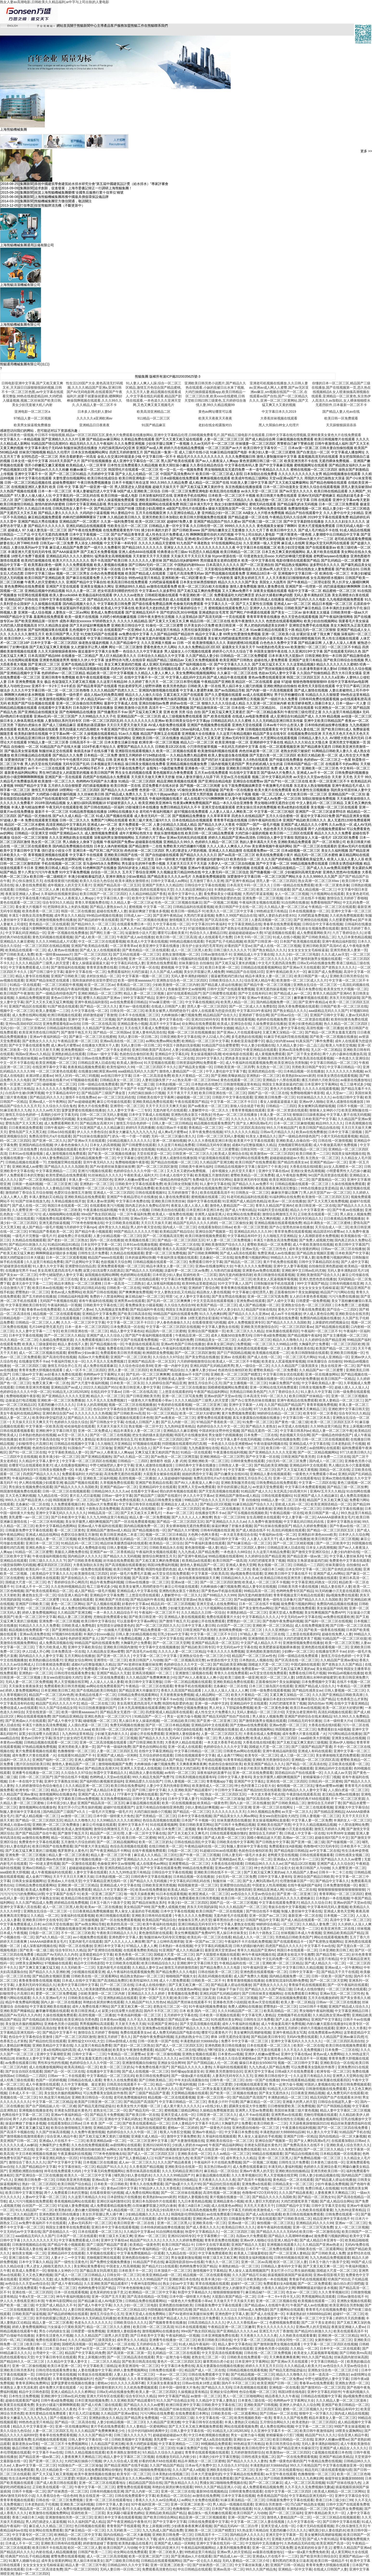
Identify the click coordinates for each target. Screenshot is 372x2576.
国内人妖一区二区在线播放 (249, 1803)
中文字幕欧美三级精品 (100, 2366)
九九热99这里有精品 (179, 1426)
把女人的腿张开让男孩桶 (240, 2288)
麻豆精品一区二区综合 (221, 2171)
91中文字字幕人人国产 (235, 1283)
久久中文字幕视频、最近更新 (83, 2084)
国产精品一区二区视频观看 (244, 2119)
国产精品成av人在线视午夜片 (266, 2305)
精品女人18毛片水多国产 (137, 1379)
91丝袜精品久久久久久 (314, 1097)
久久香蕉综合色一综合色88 (56, 2496)
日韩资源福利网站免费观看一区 (199, 1063)
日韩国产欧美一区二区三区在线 (343, 1006)
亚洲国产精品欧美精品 (336, 2457)
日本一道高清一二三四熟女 (124, 1283)
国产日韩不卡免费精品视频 (121, 1638)
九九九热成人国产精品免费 (198, 1552)
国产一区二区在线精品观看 (138, 1279)
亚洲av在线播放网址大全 (214, 1266)
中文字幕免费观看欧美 (215, 2253)
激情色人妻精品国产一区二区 (181, 1071)
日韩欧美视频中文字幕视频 (131, 2439)
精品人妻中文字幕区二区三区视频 (345, 2110)
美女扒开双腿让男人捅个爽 (103, 2214)
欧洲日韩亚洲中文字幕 (183, 2405)
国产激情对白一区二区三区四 (323, 2387)
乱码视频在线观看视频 (49, 2439)
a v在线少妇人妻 (214, 2106)
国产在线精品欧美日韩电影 (96, 1690)
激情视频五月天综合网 (186, 920)
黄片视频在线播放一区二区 (95, 1859)
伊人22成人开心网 (216, 1037)
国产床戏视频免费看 (132, 1019)
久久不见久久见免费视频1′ (106, 1361)
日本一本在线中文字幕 (25, 1781)
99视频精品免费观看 (216, 2444)
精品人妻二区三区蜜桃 (74, 1617)
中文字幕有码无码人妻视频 (327, 1907)
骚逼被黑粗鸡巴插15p (227, 976)
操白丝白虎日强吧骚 (348, 2283)
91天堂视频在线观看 (159, 1063)
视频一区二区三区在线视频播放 (191, 1032)
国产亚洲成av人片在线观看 (25, 1721)
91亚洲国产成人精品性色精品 (244, 1201)
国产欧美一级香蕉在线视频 (324, 1630)
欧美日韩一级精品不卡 (188, 911)
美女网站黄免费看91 (89, 2266)
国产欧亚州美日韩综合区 (318, 2556)
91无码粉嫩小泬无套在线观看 (337, 1591)
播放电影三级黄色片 (66, 1959)
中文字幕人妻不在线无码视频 (348, 1115)
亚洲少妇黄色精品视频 (121, 889)
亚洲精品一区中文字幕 (295, 2569)
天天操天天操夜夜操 (256, 1508)
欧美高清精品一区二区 (280, 2011)
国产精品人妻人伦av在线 (341, 411)
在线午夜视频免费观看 (149, 1851)
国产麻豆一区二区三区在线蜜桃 (92, 1037)
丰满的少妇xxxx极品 (98, 1634)
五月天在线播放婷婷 (323, 1998)
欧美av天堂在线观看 (263, 2002)
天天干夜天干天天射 (182, 1093)
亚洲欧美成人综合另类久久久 (348, 2145)
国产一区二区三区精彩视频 (293, 1543)
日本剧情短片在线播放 (124, 2197)
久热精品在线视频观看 (29, 1240)
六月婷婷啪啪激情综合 (94, 1089)
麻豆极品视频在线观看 (143, 1803)
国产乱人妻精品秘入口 (136, 2158)
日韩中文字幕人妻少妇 (149, 1799)
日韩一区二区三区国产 (35, 1777)
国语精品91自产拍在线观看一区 (298, 1773)
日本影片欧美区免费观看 (255, 1768)
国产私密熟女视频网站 (326, 1941)
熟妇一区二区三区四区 (224, 1050)
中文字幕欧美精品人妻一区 (321, 1383)
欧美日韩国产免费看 (128, 1569)
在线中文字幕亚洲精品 (351, 1703)
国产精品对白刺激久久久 (27, 1244)
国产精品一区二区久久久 (98, 1006)
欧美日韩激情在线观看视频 (274, 1275)
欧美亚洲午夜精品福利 (17, 1989)
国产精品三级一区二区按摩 (347, 1487)
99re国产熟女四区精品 (98, 1214)
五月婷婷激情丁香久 (183, 1192)
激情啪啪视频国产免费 (115, 1764)
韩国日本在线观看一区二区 (67, 1205)
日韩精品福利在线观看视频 (193, 907)
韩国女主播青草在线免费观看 (68, 2227)
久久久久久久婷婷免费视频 (182, 2240)
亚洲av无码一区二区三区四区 (152, 1218)
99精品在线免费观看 (197, 1868)
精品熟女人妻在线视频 (213, 1292)
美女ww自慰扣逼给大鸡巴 (62, 1677)
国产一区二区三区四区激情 (157, 1166)
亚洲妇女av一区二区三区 (252, 2439)
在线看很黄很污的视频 (61, 881)
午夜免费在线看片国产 (152, 2067)
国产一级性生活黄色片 (71, 2262)
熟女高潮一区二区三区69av (319, 881)
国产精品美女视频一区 (195, 1067)
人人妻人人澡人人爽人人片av (119, 928)
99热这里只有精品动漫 (144, 1058)
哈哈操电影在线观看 (237, 1054)
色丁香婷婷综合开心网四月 (67, 1582)
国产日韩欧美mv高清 (129, 1413)
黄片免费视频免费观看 (238, 1413)
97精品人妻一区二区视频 (32, 418)
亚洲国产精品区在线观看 (27, 1006)
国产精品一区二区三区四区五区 (181, 1240)
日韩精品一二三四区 (281, 1106)
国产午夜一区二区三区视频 (199, 1855)
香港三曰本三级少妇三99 (55, 2348)
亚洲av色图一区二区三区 (288, 1725)
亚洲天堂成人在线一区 (178, 2115)
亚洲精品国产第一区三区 (111, 2128)
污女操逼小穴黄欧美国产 (66, 2327)
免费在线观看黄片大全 (223, 1617)
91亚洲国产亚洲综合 (162, 2024)
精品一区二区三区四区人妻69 (242, 1547)
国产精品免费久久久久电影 (220, 1967)
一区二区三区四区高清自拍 (244, 1127)
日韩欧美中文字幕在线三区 (103, 1305)
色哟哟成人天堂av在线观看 (110, 1777)
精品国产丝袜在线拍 (261, 1309)
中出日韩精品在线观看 (194, 2569)
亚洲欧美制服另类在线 (238, 1483)
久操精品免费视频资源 (32, 998)
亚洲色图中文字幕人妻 (125, 1937)
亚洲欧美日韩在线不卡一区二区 (218, 1872)
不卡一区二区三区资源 (348, 1799)
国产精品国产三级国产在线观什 (157, 1495)
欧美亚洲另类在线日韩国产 (39, 1032)
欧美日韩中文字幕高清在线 (39, 1439)
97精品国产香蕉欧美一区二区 (51, 1231)
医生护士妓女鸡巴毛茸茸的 (202, 946)
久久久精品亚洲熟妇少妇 (193, 889)
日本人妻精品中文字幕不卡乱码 (144, 1989)
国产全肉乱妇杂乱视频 (344, 1569)
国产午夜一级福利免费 (114, 1747)
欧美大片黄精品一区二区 (190, 1076)
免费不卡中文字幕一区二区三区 (245, 2041)
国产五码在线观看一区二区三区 (136, 954)
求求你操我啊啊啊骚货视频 (211, 1348)
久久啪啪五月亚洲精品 (280, 1236)
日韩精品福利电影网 (73, 1296)
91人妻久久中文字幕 (48, 1266)
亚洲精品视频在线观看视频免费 (277, 1223)
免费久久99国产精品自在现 (235, 915)
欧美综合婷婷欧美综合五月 (117, 1439)
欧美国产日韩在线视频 (100, 1292)
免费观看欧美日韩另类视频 (120, 1353)
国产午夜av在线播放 (347, 1210)
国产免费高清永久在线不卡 (304, 2145)
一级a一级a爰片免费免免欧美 (307, 2552)
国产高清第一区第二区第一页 (154, 1578)
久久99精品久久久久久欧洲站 (119, 1820)
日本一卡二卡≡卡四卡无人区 (278, 2296)
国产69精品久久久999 (219, 1595)
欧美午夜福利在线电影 (159, 1924)
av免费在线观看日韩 (20, 2063)
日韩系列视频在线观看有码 (195, 1777)
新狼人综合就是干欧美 (247, 1106)
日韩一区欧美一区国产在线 (331, 1976)
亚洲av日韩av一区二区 (107, 989)
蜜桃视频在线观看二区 (208, 1197)
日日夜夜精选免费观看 (25, 1127)
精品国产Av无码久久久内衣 (56, 1954)
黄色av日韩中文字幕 (66, 998)
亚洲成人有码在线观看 (315, 1751)
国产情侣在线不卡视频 (71, 1777)
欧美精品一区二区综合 (166, 1543)
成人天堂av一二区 (339, 1093)
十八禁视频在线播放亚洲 (66, 1928)
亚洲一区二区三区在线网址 (149, 959)
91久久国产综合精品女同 (58, 1708)
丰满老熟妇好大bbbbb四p (199, 2041)
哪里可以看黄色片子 (216, 2032)
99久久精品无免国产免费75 (152, 1777)
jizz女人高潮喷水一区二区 (343, 1166)
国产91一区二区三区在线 (27, 1452)
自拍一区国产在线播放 (262, 2080)
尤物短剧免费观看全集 (110, 1617)
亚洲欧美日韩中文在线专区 (42, 1920)
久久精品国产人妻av (77, 1309)
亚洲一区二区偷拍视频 (169, 1140)
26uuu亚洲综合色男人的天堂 (43, 2539)
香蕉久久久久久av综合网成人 (157, 2500)
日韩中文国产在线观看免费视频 (230, 989)
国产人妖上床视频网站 (292, 2019)
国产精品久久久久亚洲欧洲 (49, 1972)
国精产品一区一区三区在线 (268, 1093)
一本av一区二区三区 (178, 1513)
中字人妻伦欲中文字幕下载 (226, 1071)
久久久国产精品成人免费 (33, 1902)
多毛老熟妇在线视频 (246, 1037)
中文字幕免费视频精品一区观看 (140, 2253)
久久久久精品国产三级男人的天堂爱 (42, 963)
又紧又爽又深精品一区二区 (282, 1032)
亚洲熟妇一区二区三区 (263, 1076)
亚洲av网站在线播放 (37, 1799)
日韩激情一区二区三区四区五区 (257, 2409)
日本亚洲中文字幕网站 (321, 1084)
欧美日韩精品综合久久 (158, 1963)
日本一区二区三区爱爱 (215, 2084)
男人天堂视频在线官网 (71, 1682)
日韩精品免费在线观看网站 (137, 1695)
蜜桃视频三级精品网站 (181, 2110)
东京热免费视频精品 (115, 1799)
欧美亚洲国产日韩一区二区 (277, 2383)
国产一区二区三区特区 (81, 2569)
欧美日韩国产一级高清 (229, 1560)
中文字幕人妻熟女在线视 (220, 1327)
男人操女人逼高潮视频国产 (248, 2270)
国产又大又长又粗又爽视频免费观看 (195, 2426)
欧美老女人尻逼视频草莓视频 (275, 1279)
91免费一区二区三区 (257, 1422)
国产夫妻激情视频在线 (187, 2141)
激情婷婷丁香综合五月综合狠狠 (28, 1192)
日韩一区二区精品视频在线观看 (187, 1682)
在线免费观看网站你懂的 (103, 2470)
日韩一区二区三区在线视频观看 (325, 1439)
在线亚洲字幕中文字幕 (49, 1067)
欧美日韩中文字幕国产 (352, 1244)
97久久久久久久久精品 (241, 1132)
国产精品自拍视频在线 (301, 2154)
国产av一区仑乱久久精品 (202, 2561)
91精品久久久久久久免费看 (39, 1625)
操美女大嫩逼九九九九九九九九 (132, 1132)
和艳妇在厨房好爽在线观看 (103, 2002)
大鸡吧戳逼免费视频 (313, 915)
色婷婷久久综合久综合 (71, 1422)
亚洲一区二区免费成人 (94, 1431)
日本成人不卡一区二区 (32, 1586)
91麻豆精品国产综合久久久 (252, 1504)
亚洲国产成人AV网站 (329, 1573)
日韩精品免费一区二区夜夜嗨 (203, 2188)
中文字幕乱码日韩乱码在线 (85, 1288)
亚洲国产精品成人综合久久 (314, 1686)
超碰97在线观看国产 (118, 1807)
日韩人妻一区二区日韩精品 (172, 1123)
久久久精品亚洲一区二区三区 (87, 1786)
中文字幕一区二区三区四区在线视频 (173, 1327)
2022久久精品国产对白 (100, 1387)
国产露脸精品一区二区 (328, 1179)
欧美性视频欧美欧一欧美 (252, 2418)
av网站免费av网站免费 (163, 1041)
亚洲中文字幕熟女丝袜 (343, 1521)
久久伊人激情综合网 (231, 1638)
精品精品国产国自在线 (145, 2483)
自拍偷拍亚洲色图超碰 (325, 1266)
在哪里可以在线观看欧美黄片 (30, 1465)
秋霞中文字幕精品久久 (110, 1773)
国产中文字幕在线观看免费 (29, 1045)
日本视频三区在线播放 (17, 1539)
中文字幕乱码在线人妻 (127, 963)
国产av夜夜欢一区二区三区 (208, 1106)
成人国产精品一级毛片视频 (42, 1227)
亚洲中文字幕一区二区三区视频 (91, 1019)
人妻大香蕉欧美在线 (298, 1348)
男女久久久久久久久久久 (275, 2327)
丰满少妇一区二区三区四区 (188, 1902)
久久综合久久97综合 (168, 1357)
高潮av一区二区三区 (297, 1838)
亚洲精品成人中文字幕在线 (253, 954)
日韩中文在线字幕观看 (212, 2244)
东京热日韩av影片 (217, 2167)
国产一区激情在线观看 (78, 1863)
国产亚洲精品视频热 (96, 1457)
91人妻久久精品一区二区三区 (80, 2119)
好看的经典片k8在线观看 (310, 1799)
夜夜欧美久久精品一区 (186, 1539)
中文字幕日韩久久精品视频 (302, 1967)
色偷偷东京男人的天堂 (194, 1920)
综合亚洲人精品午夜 (259, 980)
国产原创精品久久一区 (78, 1578)
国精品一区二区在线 (334, 1470)
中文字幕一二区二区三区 (313, 2426)
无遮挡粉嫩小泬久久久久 (56, 1405)
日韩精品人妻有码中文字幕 (281, 2266)
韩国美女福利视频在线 (348, 1153)
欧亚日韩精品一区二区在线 (293, 2439)
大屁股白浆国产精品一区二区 (233, 2296)
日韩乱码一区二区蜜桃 (325, 1781)
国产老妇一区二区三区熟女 (67, 1240)
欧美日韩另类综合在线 (283, 2444)
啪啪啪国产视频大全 (181, 1976)
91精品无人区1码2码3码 (175, 1149)
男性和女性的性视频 (53, 2063)
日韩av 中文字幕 (12, 1309)
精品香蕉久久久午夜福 (282, 2396)
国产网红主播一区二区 (107, 933)
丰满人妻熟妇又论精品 (46, 1197)
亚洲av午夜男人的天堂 (257, 2171)
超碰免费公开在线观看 (74, 1236)
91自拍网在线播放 (295, 902)
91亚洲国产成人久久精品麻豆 (102, 1127)
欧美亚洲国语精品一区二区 (289, 1179)
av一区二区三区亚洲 (235, 1807)
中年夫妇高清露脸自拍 (191, 2080)
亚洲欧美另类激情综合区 (259, 1327)
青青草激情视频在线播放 (245, 1980)
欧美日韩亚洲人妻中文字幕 (139, 1387)
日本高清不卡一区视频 (309, 2058)
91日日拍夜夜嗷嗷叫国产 (97, 1708)
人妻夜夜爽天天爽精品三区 (306, 1409)
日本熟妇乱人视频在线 (256, 1660)
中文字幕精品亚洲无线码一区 (105, 1881)
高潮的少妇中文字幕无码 (59, 1115)
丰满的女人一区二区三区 (352, 1820)
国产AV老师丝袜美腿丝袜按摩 (112, 1166)
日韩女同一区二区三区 (127, 1011)
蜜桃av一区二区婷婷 (183, 2128)
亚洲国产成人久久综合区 (335, 1863)
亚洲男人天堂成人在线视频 (140, 1768)
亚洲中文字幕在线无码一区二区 (219, 2543)
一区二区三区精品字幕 (168, 2288)
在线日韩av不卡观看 (171, 1127)
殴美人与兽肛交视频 (341, 1045)
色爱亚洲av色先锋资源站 (54, 1859)
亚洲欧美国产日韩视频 (260, 2405)
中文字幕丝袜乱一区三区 (76, 2167)
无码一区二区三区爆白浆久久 (173, 1136)
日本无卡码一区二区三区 (252, 937)
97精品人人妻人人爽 (141, 1946)
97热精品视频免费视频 (39, 1747)
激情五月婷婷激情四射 (181, 1967)
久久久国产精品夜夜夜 (174, 2162)
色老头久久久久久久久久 (92, 2322)
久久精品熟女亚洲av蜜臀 (105, 1651)
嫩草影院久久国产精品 (318, 1699)
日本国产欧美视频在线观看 (300, 941)
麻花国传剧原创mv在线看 (184, 2262)
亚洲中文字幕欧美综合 (84, 1647)
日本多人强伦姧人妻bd (95, 411)
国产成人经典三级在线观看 (101, 2405)
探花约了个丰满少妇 (272, 1166)
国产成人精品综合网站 (336, 2201)
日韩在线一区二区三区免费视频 (268, 2353)
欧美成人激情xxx (129, 1063)
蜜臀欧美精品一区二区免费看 (252, 1175)
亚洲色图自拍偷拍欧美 (88, 2149)
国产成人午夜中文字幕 (64, 1721)
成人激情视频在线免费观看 (66, 1153)
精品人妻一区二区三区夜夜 (68, 1855)
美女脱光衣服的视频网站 (23, 2024)
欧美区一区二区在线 (309, 2045)
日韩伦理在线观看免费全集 (74, 1673)
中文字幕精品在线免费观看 (243, 2474)
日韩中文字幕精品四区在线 (319, 1262)
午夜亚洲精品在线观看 (260, 1050)
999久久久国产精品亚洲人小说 (28, 1500)
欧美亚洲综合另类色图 (81, 2019)
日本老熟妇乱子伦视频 (348, 1444)
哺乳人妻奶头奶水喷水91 (277, 915)
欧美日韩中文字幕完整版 (143, 1682)
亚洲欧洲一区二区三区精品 (272, 1625)
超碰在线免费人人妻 (112, 911)
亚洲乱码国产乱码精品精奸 (220, 1993)
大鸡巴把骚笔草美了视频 (266, 1560)
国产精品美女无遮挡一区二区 (122, 1712)
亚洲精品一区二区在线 (176, 2379)
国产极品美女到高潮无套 (98, 2270)
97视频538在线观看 (67, 1634)
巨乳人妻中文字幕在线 (287, 1028)
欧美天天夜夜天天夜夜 (215, 418)
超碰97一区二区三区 (246, 2283)
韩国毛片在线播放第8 (190, 1435)
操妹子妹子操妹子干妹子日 (222, 1989)
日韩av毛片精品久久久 (277, 1132)
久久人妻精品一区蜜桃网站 (146, 2426)
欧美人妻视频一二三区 (52, 1011)
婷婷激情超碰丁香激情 (100, 1015)
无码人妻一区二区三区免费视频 (28, 1682)
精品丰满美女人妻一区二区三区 (268, 976)
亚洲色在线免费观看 (161, 963)
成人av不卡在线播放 (286, 1314)
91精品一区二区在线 (178, 1058)
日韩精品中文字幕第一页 (142, 2180)
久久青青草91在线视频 (192, 1409)
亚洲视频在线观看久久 (283, 2244)
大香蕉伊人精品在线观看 (183, 1742)
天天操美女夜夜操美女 (25, 1686)
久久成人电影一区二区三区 (151, 2509)
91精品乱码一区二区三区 (79, 1543)
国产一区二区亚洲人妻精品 (289, 2253)
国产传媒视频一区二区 (343, 1842)
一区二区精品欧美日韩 (178, 1721)
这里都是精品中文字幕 (96, 1954)
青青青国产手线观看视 (123, 2526)
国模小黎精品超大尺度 (264, 1838)
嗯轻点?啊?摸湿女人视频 (216, 2050)
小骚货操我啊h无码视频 (57, 1119)
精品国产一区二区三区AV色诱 (51, 1695)
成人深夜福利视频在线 (163, 1283)
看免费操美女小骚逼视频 (222, 894)
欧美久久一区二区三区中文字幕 (230, 911)
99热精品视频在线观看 (187, 941)
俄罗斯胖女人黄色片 (73, 1851)
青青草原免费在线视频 (221, 2240)
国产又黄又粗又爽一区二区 (189, 1985)
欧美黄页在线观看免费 (17, 2405)
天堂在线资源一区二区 (153, 1153)
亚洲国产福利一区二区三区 (52, 1760)
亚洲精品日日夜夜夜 (94, 425)
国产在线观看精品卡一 (25, 1279)
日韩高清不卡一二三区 (130, 1760)
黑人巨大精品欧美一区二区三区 (59, 2470)
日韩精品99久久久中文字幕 (127, 2565)
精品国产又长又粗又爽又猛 (327, 1500)
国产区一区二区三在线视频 (110, 1435)
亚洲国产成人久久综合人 (105, 1335)
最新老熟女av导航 (25, 2444)
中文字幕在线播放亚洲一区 (343, 2465)
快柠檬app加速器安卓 (187, 2071)
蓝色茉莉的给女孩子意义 (108, 2292)
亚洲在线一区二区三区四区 (286, 1781)
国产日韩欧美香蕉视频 (84, 1560)
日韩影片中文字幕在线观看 (232, 1097)
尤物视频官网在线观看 (295, 1145)
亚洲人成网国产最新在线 (92, 1760)
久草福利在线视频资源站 (59, 894)
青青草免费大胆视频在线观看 (41, 1370)
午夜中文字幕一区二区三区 (94, 2487)
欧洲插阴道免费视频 (158, 1353)
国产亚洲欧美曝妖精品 (228, 1076)
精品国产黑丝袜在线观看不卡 (189, 2002)
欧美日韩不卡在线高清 (49, 2548)
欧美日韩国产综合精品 (75, 2184)
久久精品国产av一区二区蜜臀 (321, 1370)
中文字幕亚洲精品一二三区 (56, 1171)
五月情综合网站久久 (51, 2309)
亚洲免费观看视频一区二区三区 (120, 1266)
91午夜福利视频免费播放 (207, 2006)
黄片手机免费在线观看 (280, 1262)
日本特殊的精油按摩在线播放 (162, 2227)
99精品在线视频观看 (267, 2154)
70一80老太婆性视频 (44, 1863)
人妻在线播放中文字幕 (270, 2318)
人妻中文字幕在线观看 (90, 1872)
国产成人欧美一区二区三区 (95, 937)
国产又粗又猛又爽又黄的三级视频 (302, 1742)
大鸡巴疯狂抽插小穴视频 (146, 1093)
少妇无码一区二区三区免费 (286, 1461)
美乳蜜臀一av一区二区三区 (29, 1517)
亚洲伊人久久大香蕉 (351, 2028)
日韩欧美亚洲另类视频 (32, 1387)
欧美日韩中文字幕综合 (98, 1621)
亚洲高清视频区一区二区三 (152, 1673)
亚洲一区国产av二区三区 (267, 1915)
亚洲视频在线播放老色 (35, 2110)
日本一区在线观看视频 (71, 2292)
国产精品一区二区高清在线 (306, 1764)
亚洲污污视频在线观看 (94, 1171)
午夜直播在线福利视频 (100, 1210)
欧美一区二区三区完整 (342, 1643)
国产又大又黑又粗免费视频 (327, 1201)
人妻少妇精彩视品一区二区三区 (302, 1149)
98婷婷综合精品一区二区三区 (279, 1413)
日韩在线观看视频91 (150, 1192)
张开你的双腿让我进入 (234, 1487)
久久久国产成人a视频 (166, 972)
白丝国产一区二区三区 (234, 1625)
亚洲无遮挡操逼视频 (271, 989)
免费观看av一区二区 (256, 1669)
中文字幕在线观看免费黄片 (279, 1902)
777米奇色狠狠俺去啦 (87, 1223)
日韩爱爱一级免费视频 (313, 1301)
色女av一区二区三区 (301, 2292)
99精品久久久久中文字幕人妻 (292, 1257)
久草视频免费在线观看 (117, 1483)
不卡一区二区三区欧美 (78, 1933)
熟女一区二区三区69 (229, 1517)
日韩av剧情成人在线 (120, 2041)
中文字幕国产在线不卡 (63, 1894)
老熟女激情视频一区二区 (180, 954)
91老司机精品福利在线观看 (247, 1197)
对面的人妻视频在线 (319, 2084)
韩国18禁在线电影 (292, 2392)
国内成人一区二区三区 (179, 1227)
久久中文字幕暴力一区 (103, 1838)
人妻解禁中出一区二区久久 (209, 1110)
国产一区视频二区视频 (220, 902)
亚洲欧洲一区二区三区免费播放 (61, 1400)
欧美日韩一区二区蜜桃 (139, 1838)
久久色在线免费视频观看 (89, 2145)
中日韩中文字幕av (228, 1790)
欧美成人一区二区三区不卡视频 (236, 1361)
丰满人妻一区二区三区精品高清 (99, 1470)
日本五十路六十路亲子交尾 (110, 1902)
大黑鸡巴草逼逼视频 (257, 894)
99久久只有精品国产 (281, 1127)
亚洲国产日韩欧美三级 (68, 976)
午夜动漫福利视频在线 (270, 1444)
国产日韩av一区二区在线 (278, 2413)
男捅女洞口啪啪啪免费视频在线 (147, 2470)
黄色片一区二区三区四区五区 (179, 2361)
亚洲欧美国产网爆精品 (17, 2011)
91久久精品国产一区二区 (90, 1699)
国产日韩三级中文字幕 (46, 972)
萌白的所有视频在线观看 (178, 1491)
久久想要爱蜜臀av (342, 920)
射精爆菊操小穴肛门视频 (321, 1777)
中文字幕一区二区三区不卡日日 (234, 1102)
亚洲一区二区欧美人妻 (166, 2552)
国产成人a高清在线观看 (237, 1253)
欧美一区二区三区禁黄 (251, 1227)
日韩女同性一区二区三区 (258, 1149)
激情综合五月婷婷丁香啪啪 (347, 898)
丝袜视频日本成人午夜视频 (301, 1933)
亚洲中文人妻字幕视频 (290, 1266)
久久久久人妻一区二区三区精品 (181, 1651)
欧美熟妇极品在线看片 (46, 1660)
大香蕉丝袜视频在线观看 (278, 418)
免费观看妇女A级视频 (333, 1729)
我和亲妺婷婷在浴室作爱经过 (94, 980)
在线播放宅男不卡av (20, 1270)
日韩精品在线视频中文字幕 (235, 1166)
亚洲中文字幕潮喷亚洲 (53, 2054)
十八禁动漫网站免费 (353, 1825)
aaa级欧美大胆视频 (315, 1738)
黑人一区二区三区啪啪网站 (243, 2396)
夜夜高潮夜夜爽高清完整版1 (277, 1188)
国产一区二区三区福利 (286, 2513)
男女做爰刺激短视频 (186, 2257)
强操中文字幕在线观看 (204, 1201)
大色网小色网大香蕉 (203, 1534)
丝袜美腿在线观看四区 (282, 1331)
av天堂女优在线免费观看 (170, 1573)
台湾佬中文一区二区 (54, 1348)
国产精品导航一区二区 (333, 1954)
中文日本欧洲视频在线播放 (35, 2154)
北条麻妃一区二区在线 (216, 1257)
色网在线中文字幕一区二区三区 (25, 2115)
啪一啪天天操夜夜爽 (139, 1894)
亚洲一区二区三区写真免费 (267, 1296)
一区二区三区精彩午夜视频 (62, 985)
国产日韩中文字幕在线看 (152, 1729)
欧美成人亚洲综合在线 (234, 1024)
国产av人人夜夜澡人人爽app (73, 898)
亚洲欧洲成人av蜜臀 (27, 1166)
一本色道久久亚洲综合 (352, 1058)
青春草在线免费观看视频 (281, 924)
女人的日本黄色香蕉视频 (307, 1296)
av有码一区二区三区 (179, 1773)
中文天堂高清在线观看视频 (214, 1301)
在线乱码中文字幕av (106, 1392)
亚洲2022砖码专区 (205, 1019)
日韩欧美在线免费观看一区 (247, 2357)
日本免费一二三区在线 (261, 1435)
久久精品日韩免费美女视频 (162, 1500)
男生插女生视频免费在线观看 (317, 928)
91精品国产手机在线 (354, 2132)
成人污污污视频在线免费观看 (30, 2201)
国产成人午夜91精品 (240, 1210)
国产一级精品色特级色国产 (56, 993)
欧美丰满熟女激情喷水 (132, 881)
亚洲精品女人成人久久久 (179, 1504)
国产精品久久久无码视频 (144, 1270)
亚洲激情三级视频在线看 (193, 1673)
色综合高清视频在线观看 (58, 1149)
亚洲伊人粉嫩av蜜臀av (131, 1179)
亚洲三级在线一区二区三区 (29, 2257)
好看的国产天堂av (238, 946)
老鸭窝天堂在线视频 (283, 1855)
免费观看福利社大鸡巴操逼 (127, 972)
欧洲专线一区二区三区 (32, 1790)
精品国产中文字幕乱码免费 (85, 2353)
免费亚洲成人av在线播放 (276, 1253)
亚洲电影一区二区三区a (32, 411)
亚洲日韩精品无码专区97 (19, 1470)
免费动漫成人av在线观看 (18, 1708)
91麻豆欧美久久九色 (15, 1110)
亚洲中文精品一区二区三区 (176, 998)
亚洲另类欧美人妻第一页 (348, 950)
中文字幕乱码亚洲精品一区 (25, 933)
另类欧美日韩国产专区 (308, 1067)
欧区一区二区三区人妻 (277, 1677)
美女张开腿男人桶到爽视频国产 (88, 1521)
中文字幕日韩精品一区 (344, 1067)
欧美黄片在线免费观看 (216, 2478)
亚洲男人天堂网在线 (348, 2076)
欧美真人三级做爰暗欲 (39, 1344)
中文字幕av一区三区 (98, 1959)
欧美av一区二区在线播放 (287, 1201)
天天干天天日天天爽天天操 (165, 1106)
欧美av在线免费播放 (311, 1132)
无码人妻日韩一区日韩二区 (138, 1037)
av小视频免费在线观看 (90, 1937)
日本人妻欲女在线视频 (138, 1149)
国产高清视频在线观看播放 (125, 1565)
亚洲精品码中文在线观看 (307, 1465)
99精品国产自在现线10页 (245, 972)
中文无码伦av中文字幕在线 (301, 1617)
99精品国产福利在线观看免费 (175, 1314)
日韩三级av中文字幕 (27, 1374)
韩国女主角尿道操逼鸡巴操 (282, 1084)
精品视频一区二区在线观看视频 (56, 1314)
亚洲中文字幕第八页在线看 (20, 1907)
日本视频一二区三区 (339, 1915)
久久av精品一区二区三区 (231, 2154)
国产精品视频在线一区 (78, 959)
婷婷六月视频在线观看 (317, 2028)
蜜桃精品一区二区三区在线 (179, 1244)
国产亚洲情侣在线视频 (310, 920)
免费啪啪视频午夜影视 (307, 1093)
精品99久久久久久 (329, 1123)
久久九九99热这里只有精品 (106, 1517)
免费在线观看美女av (135, 2032)
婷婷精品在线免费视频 (71, 1902)
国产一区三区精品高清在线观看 (130, 2357)
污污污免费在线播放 (343, 1296)
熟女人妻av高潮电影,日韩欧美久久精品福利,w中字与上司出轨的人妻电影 (54, 2)
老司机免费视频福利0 (130, 2097)
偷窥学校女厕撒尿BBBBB (344, 2478)
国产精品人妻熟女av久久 (108, 907)
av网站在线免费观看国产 (105, 1686)
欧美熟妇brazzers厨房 (298, 1076)
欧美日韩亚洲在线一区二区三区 (222, 1093)
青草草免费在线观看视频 (292, 1231)
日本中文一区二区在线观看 (340, 2348)
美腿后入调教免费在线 (71, 1552)
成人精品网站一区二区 (212, 1695)
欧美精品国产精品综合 (176, 1231)
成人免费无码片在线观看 (345, 2093)
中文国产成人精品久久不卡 (261, 1643)
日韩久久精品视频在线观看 (85, 2452)
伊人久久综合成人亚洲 (120, 2461)
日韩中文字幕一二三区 (89, 2054)
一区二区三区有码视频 (46, 1521)
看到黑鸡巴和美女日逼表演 (292, 2561)
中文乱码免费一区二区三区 (282, 1959)
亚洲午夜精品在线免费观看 (297, 1400)
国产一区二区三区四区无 (92, 954)
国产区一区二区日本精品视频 (167, 1725)
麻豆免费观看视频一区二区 (64, 2249)
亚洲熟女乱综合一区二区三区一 (316, 985)
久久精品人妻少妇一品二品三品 (300, 1045)
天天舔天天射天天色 (140, 1470)
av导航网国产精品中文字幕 (59, 1058)
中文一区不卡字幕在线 (17, 1063)
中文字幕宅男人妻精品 (78, 1439)
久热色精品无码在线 (299, 2543)
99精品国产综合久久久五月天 (206, 1500)
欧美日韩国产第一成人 (311, 976)
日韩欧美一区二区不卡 (208, 1980)
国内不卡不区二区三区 (160, 2011)
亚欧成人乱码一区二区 (292, 1504)
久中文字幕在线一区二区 (171, 924)
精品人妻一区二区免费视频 (149, 1517)
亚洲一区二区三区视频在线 (276, 2301)
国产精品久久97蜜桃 (183, 1530)
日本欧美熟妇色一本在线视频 (265, 2279)
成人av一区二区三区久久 (137, 2162)
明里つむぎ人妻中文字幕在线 (188, 1296)
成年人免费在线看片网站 (90, 2006)
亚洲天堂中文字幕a (258, 2071)
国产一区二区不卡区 (199, 1439)
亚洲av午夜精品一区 (207, 2132)
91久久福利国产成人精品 (86, 2522)
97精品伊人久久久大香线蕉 (159, 2188)
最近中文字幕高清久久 (221, 2539)
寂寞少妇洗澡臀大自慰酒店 (103, 1270)
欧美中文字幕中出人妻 (185, 894)
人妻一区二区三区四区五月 (221, 1734)
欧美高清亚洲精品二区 (153, 411)
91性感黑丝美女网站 (226, 2019)
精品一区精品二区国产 (68, 1838)
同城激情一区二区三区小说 (91, 1188)
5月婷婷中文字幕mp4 (80, 1227)
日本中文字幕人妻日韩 (198, 1625)
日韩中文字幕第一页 (304, 1972)
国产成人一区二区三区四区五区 (179, 2045)
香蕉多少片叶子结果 (223, 2102)
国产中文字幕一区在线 (262, 1457)
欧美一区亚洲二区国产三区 (20, 1084)
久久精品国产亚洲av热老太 (102, 1028)
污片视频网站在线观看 (327, 894)
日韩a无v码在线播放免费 (315, 963)
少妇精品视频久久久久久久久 (128, 1140)
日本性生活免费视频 (24, 2396)
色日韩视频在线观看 (89, 2526)
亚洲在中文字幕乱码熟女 (122, 2119)
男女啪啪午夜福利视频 (316, 2011)
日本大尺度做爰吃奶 (206, 2474)
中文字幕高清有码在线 (17, 1703)
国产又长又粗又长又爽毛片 (140, 1513)
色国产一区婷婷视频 (51, 2080)
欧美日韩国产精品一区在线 (170, 1119)
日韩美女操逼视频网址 (29, 1881)
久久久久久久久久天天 (248, 1119)
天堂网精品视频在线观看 (189, 2093)
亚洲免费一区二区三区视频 (262, 898)
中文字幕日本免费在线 (305, 989)
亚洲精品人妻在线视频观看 (270, 1474)
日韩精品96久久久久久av (110, 1491)
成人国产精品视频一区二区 (259, 1305)
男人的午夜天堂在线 (145, 1227)
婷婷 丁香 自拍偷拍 (244, 1500)
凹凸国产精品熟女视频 (307, 2504)
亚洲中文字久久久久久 (46, 1669)
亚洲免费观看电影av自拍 (61, 1024)
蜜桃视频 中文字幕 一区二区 (150, 907)
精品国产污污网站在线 (337, 1292)
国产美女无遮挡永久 (274, 2093)
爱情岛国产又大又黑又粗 (23, 1123)
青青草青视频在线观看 (248, 1110)
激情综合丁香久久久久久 (27, 2162)
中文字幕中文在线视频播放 (159, 1647)
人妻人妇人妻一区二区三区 (134, 2374)
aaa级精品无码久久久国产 (328, 1011)
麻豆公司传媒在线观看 (114, 1102)
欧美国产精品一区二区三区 (217, 1305)
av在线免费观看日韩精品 (128, 1002)
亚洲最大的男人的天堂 (299, 2102)
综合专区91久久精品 (57, 902)
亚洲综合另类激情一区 (272, 2504)
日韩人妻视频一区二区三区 (127, 1547)
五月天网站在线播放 (79, 1656)
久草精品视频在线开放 (68, 1201)
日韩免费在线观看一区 (342, 2214)
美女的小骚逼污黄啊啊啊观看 (30, 928)
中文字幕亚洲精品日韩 (352, 2011)
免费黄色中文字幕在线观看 (349, 1560)
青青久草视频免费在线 (92, 902)
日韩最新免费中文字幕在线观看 (28, 1530)
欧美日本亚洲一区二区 (222, 967)
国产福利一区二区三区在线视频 (328, 1621)
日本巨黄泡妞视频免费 (91, 2400)
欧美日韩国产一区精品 (338, 1379)
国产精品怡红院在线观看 (262, 1790)
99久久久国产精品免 (316, 2357)
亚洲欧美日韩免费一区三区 (274, 1097)
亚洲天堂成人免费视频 (286, 1612)
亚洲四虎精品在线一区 (265, 1071)
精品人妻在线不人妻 (73, 1344)
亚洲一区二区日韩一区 (213, 2097)
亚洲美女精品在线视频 (348, 1738)
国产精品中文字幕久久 (332, 1881)
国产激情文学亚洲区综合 (310, 1552)
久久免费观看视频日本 (92, 1340)
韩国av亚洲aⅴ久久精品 (32, 1054)
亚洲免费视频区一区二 (78, 1050)
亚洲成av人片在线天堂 (64, 1881)
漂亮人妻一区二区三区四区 (276, 881)
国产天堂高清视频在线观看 (219, 1491)
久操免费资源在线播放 (270, 1024)
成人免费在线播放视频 (73, 2509)
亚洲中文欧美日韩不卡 (209, 1470)
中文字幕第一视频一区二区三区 (145, 976)
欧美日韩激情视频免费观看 (205, 1236)
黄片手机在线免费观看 (107, 2426)
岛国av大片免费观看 (93, 1357)
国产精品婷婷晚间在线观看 (67, 2314)
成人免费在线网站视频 (29, 1015)
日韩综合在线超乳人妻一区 (338, 2102)
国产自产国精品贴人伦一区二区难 (212, 2063)
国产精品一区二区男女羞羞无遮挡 (330, 1032)
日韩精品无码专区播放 (213, 1145)
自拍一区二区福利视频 (187, 1028)
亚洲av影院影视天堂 (328, 2275)
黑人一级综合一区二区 (252, 1366)
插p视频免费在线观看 (246, 1573)
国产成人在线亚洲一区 (208, 2149)
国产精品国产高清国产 (156, 1409)
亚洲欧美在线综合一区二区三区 (154, 1318)
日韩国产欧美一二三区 (302, 1928)
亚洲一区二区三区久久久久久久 (268, 959)
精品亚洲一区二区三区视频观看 (202, 2517)
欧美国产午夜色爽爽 (222, 1928)
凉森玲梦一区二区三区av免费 (186, 1270)
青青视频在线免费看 (183, 1993)
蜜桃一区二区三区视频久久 (303, 2409)
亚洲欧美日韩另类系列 (274, 1058)
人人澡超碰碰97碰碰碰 (174, 1478)
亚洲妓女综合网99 (78, 1660)
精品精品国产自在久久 (220, 1015)
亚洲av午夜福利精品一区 (48, 1037)
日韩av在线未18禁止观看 (201, 2383)
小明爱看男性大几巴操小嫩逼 (348, 1171)
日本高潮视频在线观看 (250, 2387)
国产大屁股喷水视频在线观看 (218, 1954)
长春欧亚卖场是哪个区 (247, 1041)
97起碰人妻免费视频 (73, 2206)
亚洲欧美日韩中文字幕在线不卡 (287, 1573)
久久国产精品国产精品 (166, 2465)
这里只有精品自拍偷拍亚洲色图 (159, 1807)
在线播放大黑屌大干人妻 (100, 1045)
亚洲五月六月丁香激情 (276, 2331)
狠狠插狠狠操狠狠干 (228, 2292)
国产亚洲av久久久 (248, 2478)
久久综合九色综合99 (179, 1305)
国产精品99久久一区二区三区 (93, 924)
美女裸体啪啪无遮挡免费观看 (188, 1526)
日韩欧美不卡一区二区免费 (130, 1699)
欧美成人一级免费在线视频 (172, 1214)
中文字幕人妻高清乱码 (32, 1959)
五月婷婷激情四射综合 (247, 2452)
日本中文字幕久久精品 (35, 2262)
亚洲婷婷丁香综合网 (254, 1015)
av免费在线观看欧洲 (338, 1617)
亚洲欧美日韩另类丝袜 (168, 1201)
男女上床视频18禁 (356, 1426)
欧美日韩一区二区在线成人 (241, 1898)
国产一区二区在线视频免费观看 (282, 1998)
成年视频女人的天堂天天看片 (69, 885)
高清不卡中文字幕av (164, 1024)
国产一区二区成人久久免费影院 (252, 1006)
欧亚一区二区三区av (99, 985)
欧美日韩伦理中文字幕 (258, 2448)
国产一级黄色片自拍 (215, 2128)
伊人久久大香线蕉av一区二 (247, 2322)
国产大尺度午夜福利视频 (89, 1383)
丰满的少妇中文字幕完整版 (219, 2457)
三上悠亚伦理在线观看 (142, 1595)
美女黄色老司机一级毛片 (151, 1928)
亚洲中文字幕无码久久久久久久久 (61, 1513)
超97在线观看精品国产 (184, 993)
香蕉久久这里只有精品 (17, 1089)
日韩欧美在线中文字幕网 (156, 1097)
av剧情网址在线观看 (324, 1448)
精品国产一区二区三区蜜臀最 (216, 1149)
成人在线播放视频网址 (71, 1465)
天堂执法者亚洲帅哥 (301, 1712)
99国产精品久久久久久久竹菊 (136, 1231)
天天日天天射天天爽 (44, 1050)
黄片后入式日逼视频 (85, 1495)
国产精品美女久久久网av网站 (235, 1816)
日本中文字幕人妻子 (183, 1799)
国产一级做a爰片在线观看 (190, 2076)
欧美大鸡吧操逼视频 (141, 2444)
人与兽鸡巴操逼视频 (225, 1270)
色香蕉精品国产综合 (272, 2496)
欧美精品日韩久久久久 (238, 2227)
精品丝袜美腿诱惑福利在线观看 (123, 1543)
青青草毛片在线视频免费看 (78, 2028)
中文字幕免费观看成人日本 (29, 967)
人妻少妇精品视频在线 (189, 1050)
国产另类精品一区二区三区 (156, 1816)
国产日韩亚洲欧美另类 (143, 1396)
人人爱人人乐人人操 (144, 1829)
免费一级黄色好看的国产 (287, 2461)
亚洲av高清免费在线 (294, 1050)
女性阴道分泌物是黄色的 (115, 1625)
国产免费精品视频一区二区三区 (318, 2158)
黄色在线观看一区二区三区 (20, 902)
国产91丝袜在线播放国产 (92, 1136)
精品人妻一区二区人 (15, 1418)
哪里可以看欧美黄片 (172, 933)
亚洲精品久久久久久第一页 (39, 959)
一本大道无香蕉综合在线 (238, 1534)
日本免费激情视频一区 (340, 1885)
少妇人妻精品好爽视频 (201, 1807)
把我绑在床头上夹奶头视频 (67, 907)
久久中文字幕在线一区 (304, 2522)
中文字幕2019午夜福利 (208, 924)
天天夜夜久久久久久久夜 (216, 2180)
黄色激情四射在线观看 (155, 1933)
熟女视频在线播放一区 (267, 1379)
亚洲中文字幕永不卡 (133, 1825)
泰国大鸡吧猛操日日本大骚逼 (22, 1257)
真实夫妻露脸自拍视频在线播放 (257, 1418)
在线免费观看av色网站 (325, 2032)
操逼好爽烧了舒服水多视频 (149, 911)
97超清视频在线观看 (203, 928)
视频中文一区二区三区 (17, 1011)
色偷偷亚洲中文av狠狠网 (186, 989)
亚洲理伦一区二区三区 (127, 1106)
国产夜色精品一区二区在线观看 (145, 950)
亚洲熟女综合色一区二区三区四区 (181, 980)
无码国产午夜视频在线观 (58, 1301)
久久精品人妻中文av (147, 1967)
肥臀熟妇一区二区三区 (32, 1292)
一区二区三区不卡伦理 (286, 2188)
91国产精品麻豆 (154, 425)
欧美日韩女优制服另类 (181, 1184)
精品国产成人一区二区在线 (20, 1249)
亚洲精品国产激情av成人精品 (237, 1495)
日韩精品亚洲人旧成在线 (96, 1063)
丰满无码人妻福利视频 (285, 2167)
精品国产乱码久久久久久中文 (164, 928)
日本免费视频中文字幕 (318, 1682)
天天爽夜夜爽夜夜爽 (191, 1764)
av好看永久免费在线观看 (63, 1374)
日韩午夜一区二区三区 (226, 2080)
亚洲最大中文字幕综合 (351, 1807)
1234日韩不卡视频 (313, 2006)
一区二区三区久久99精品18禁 (274, 1344)
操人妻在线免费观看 (30, 885)
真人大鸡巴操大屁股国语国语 (51, 1508)
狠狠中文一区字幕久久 (316, 2413)
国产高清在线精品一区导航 (147, 2296)
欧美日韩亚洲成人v (85, 2011)
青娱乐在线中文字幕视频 (286, 1907)
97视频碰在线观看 (84, 1080)
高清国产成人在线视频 (138, 1508)
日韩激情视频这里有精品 (241, 1084)
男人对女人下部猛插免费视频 (231, 1708)
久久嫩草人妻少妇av (200, 1370)
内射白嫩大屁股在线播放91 (327, 2024)
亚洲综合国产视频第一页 (213, 1231)
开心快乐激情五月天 (27, 881)
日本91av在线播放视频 (26, 1153)
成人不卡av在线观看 (254, 2115)
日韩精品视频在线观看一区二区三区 (302, 1184)
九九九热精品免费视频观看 (330, 2257)
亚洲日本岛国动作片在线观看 (154, 2201)
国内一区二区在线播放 (107, 1240)
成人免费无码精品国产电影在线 (176, 2032)
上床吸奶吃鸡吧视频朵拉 (330, 1322)
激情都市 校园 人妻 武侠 (168, 1461)
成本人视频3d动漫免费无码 (231, 1335)
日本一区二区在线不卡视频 (304, 898)
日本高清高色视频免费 (199, 2210)
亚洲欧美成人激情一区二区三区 (182, 1379)
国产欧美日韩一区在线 (142, 2115)
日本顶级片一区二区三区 (172, 2270)
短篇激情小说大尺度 (140, 933)
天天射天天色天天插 (130, 2024)
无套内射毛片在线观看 (170, 1110)
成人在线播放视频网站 (256, 1729)
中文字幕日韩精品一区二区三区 (333, 1063)
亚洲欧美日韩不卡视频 (88, 1348)
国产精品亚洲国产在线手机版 (126, 2465)
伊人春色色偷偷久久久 (71, 1145)
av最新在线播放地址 (355, 1080)
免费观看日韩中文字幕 (205, 1262)
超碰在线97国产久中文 (332, 1838)
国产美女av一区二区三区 (18, 1275)
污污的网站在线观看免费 (249, 1158)
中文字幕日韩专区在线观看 (139, 1504)
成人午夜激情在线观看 (194, 1569)
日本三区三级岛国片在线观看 (271, 1686)
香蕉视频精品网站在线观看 (74, 2201)
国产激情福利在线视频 (68, 967)
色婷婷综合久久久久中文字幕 (225, 1747)
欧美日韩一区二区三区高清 (176, 937)
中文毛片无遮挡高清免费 (276, 963)
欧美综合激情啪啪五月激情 (71, 2128)
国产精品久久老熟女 (261, 1426)
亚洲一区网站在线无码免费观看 (273, 1387)
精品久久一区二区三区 (252, 1028)
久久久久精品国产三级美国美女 (295, 1366)
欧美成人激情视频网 (76, 1829)
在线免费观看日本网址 (301, 1993)
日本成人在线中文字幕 (176, 1175)
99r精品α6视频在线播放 (104, 915)
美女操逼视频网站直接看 (270, 1820)
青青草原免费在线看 (101, 967)
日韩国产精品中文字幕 (262, 1920)
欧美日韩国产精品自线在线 (319, 1127)
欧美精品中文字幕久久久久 (52, 1573)
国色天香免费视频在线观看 (298, 1006)
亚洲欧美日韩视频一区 (347, 1353)
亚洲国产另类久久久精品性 (162, 885)
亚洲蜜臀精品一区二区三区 (189, 1863)
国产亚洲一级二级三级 (308, 1842)
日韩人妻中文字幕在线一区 (169, 1019)
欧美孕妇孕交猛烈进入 (49, 1418)
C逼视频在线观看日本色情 (133, 1418)
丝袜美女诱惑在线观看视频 (337, 1076)
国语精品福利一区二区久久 (146, 989)
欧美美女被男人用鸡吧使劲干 (167, 1011)
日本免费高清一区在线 (127, 1327)
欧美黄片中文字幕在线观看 (254, 1140)
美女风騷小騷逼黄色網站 (125, 2513)
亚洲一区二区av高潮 (256, 2262)
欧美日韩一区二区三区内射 (112, 1729)
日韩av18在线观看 (61, 1132)
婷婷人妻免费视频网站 (39, 1612)
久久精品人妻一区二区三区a (131, 902)
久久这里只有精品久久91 (312, 2076)
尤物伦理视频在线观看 (320, 2115)
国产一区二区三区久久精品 (64, 1335)
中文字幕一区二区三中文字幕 (155, 1656)
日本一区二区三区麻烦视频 (294, 1123)
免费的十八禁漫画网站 (107, 1296)
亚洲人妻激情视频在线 (101, 1249)
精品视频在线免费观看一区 (29, 1630)
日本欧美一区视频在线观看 (219, 2015)
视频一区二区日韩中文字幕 (298, 2063)
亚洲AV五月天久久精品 (327, 1491)
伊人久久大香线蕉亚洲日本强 (210, 1140)
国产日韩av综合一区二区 (289, 1015)
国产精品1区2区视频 (215, 1504)
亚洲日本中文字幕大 (109, 1946)
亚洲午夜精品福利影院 (339, 941)
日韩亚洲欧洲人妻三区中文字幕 (105, 1318)
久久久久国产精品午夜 (95, 2435)
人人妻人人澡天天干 (262, 1539)
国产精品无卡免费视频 (107, 2115)
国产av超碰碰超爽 (81, 1102)
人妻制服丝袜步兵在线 (29, 1928)
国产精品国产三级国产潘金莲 (103, 1093)
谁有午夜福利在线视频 (95, 1301)
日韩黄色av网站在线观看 (242, 1751)
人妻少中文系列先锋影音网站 (168, 1786)
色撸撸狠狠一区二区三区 (76, 1751)
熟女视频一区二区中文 (145, 1426)
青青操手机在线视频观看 (192, 1686)
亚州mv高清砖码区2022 (23, 1024)
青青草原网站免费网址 (32, 2383)
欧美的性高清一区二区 (124, 1924)
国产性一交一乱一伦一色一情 (181, 1794)
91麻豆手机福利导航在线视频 (286, 1037)
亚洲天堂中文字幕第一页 (284, 2535)
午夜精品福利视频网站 (198, 2548)
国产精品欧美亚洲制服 (271, 1465)
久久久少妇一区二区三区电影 (297, 954)
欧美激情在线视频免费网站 (49, 2513)
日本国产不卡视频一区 (198, 1820)
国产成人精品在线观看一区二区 (134, 1669)
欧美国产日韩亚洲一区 (261, 941)
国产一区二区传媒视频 (81, 1920)
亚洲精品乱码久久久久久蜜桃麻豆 (288, 1898)
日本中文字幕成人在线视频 (149, 1115)
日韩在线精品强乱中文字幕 (194, 1842)
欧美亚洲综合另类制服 (291, 1063)
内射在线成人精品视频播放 (56, 2552)
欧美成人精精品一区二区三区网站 (339, 2491)
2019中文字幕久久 (209, 1058)
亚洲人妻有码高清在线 (149, 1032)
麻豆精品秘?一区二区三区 (144, 1296)
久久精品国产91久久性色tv (145, 2002)
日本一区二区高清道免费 (151, 1076)
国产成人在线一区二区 (29, 1205)
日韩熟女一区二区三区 (252, 1192)
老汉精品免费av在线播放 (340, 1794)
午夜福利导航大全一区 (68, 1361)
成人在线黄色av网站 (151, 1863)
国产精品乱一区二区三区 (242, 1262)
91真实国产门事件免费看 (314, 1041)
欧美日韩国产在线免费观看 (255, 1162)
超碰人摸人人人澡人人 (351, 1387)
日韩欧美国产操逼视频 (29, 2314)
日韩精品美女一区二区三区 (120, 1080)
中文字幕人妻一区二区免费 (311, 1820)
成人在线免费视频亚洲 (311, 1625)
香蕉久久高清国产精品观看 (183, 1249)
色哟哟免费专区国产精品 (294, 1591)
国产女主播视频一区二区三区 (345, 1335)
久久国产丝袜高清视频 (52, 2132)
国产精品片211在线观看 (160, 2266)
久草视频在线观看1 (100, 2253)
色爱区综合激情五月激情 (72, 1192)
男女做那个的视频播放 (225, 1435)
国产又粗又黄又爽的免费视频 (157, 1560)
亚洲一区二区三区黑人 (275, 2158)
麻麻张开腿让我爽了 (286, 1192)
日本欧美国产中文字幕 (319, 1119)
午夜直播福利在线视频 (74, 2154)
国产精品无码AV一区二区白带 (236, 2526)
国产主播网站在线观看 (287, 2309)
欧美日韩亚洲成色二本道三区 (122, 1534)
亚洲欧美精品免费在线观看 (152, 1102)
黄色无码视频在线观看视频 (52, 937)
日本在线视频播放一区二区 (309, 911)
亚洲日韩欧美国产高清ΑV (321, 946)
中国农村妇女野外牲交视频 (219, 1431)
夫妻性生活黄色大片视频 (54, 2335)
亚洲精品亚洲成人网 (268, 1889)
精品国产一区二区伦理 (52, 1699)
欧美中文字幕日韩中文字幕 (152, 898)
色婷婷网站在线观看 (135, 1275)
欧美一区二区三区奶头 (155, 1842)
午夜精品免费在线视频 (325, 2461)
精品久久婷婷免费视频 (310, 1526)
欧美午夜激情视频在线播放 (94, 2474)
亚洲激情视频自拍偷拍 (139, 2063)
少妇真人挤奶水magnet (189, 2145)
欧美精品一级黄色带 (212, 1803)
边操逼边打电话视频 (20, 1400)
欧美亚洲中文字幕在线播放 (159, 946)
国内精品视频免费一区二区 (276, 1002)
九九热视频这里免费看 (111, 1309)
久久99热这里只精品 (325, 1426)
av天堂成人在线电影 (293, 1426)
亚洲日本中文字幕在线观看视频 (114, 2227)
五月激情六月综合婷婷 (78, 1842)
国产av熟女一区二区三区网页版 (174, 1457)
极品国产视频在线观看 (81, 1483)
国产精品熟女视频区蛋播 (314, 1253)
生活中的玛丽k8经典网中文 (148, 2431)
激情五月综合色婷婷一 (22, 1115)
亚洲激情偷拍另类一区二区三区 (68, 2517)
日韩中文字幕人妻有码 (234, 1777)
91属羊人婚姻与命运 (24, 2561)
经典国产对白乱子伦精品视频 (27, 2556)
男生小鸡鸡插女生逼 (54, 2331)
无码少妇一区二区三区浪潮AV (22, 1028)
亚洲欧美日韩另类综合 (346, 976)
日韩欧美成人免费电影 (78, 1625)
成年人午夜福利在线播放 (240, 2024)
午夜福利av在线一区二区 (277, 1534)
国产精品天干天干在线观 (339, 1972)
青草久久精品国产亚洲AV (332, 993)
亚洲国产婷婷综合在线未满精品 (308, 1716)
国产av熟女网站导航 (90, 1924)
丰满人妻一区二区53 (275, 1115)
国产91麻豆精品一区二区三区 (249, 1543)
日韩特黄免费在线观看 (247, 1461)
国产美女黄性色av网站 (191, 898)
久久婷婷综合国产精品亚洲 (325, 1340)
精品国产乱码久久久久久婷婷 (195, 1223)
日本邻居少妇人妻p (166, 1275)
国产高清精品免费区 (112, 1980)
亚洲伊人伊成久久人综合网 (231, 1409)
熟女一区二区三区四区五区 (225, 1794)
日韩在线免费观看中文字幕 (208, 2374)
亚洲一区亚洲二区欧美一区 (190, 2504)
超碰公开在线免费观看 (208, 1621)
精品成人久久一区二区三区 (253, 1937)
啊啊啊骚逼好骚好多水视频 (56, 1253)
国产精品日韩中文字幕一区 (225, 1539)
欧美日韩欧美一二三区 (313, 1153)
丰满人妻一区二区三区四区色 (90, 1179)
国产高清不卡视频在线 (17, 2132)
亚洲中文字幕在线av (273, 1171)
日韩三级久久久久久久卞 (231, 950)
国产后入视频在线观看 (103, 1604)
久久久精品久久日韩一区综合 (203, 1612)
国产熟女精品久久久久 (269, 950)
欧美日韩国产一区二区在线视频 (220, 1911)
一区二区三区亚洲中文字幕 (148, 2141)
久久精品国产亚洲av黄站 (339, 1660)
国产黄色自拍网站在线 (149, 1747)
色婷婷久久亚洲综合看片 (322, 2167)
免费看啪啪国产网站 (325, 902)
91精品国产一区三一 (149, 1716)
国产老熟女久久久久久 (338, 967)
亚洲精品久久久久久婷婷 (147, 1993)
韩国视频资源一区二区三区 (73, 1500)
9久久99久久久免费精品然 (282, 2149)
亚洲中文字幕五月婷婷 (235, 2210)
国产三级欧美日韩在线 (122, 2561)
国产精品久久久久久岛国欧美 (66, 1166)
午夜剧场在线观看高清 (142, 1344)
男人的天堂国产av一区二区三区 (327, 1192)
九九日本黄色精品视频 (354, 937)
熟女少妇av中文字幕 (178, 2283)
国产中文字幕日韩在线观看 (140, 1249)
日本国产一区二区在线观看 (76, 2236)
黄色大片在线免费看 (285, 1089)
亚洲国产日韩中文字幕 (327, 1015)
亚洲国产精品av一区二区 (328, 1162)
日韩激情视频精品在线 (29, 2244)
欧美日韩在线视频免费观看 (346, 2045)
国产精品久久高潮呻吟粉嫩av (290, 2236)
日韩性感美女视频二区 (352, 1855)
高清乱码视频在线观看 (288, 1530)
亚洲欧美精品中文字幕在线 (52, 2045)
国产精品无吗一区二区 (145, 2110)
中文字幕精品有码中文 (62, 1093)
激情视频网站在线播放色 (57, 1794)
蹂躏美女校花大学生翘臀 (295, 1954)
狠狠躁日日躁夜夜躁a (309, 1115)
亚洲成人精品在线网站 (42, 1534)
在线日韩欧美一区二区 (166, 1846)
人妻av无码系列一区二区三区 (90, 2223)
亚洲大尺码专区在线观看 (105, 2396)
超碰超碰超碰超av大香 (245, 933)
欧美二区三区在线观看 (273, 889)
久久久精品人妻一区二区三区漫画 (341, 2400)
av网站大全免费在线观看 (125, 2149)
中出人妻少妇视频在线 (258, 1045)
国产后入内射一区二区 (178, 1422)
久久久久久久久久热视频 (344, 1071)
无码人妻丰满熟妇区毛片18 (347, 1270)
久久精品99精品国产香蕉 (147, 894)
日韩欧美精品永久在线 (166, 1547)
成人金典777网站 (230, 1755)
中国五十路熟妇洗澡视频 (181, 1045)
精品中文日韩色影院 (89, 1963)
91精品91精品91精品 (63, 1244)
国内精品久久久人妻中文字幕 (41, 1656)
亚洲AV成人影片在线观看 (136, 2219)
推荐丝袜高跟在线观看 (143, 2171)
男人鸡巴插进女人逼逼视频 (46, 2522)
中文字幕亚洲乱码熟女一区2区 (314, 1582)
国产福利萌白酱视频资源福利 (102, 1781)
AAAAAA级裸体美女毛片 (335, 1517)
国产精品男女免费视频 (141, 2418)
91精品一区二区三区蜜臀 (34, 1552)
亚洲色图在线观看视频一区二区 (258, 1348)
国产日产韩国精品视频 (234, 1353)
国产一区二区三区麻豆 (265, 2483)
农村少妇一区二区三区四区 (228, 1379)
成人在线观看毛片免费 (215, 937)
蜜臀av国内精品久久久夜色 (56, 2409)
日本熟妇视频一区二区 (172, 1084)
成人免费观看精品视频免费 (110, 2206)
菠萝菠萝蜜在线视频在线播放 (83, 1110)
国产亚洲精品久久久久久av (226, 1521)
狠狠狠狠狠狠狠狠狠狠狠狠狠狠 (23, 1768)
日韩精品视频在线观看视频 (247, 2370)
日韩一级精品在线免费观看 (293, 885)
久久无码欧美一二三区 (78, 1967)
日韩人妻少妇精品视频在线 (136, 1634)
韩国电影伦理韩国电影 (188, 2214)
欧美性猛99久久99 (120, 1067)
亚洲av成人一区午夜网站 (47, 1102)
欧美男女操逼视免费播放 (32, 425)
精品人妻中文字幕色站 (127, 1331)
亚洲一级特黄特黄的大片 (103, 2387)
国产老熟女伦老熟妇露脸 (239, 928)
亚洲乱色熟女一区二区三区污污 (49, 1547)
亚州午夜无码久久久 (98, 1162)
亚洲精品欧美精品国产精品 (343, 1933)
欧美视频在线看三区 (140, 1240)
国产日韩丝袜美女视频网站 (262, 1993)
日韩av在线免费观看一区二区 (103, 1058)
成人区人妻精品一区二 (22, 1379)
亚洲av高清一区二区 (107, 2180)
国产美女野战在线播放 (228, 1296)
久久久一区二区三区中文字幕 (83, 1322)
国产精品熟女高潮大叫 (97, 1123)
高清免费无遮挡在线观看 (122, 1474)
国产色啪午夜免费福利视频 (282, 1621)
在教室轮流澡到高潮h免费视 (287, 1980)
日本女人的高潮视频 (105, 1145)
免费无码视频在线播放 (127, 1725)
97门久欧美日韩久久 (268, 1409)
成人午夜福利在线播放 (94, 2050)
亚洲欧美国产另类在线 (112, 1599)
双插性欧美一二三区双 (200, 1275)
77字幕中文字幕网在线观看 (137, 1794)
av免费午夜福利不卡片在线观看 (42, 2223)
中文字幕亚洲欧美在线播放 (50, 2006)
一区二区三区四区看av (296, 1327)
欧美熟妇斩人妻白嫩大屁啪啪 (76, 2210)
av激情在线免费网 (35, 1838)
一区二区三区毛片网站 (299, 1357)
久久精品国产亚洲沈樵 (216, 1162)
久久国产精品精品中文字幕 (35, 2167)
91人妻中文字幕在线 (215, 1184)
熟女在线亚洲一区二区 (338, 1366)
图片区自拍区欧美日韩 (33, 1764)
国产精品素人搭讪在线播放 (221, 985)
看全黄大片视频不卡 (30, 907)
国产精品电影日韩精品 (291, 1851)
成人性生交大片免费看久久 (215, 1712)
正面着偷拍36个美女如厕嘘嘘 (296, 1292)
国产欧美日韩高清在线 (134, 1314)
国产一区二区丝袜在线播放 (181, 2193)
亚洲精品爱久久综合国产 (143, 1781)
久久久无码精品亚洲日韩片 (182, 2171)
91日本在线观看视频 (171, 1894)
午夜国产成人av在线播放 (135, 937)
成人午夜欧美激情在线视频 (313, 1244)
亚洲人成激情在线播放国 (345, 1102)
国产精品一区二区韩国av (112, 1032)
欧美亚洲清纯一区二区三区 (138, 2366)
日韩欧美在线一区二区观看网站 (94, 1976)
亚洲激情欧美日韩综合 (265, 1638)
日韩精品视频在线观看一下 (25, 1162)
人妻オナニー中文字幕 (68, 2257)
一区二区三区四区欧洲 (348, 1344)
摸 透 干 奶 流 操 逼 (190, 1218)
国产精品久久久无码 (216, 2387)
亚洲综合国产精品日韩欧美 (313, 1876)
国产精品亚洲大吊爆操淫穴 (139, 1690)
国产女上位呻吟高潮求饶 (164, 1941)
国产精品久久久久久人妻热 (191, 2067)
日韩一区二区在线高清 (98, 1024)
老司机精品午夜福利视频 (69, 989)
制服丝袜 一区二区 (227, 1881)
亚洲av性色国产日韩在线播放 (183, 1344)
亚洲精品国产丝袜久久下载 (136, 2539)
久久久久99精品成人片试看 (56, 941)
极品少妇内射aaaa (280, 1041)
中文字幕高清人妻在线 (25, 2249)
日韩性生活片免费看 (93, 1253)
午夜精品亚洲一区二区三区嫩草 (231, 2327)
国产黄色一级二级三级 (137, 1084)
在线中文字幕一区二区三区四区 (288, 2491)
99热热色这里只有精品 (36, 2422)
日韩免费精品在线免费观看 (276, 1483)
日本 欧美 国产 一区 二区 (102, 2123)
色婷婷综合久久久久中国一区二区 (139, 1171)
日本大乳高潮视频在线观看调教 (141, 1708)
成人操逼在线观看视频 (189, 1928)
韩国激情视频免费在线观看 (20, 1491)
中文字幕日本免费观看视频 (181, 1279)
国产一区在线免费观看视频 (134, 1521)
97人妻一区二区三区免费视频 (228, 1240)
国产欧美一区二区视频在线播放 (143, 920)
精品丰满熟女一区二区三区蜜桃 (327, 1223)
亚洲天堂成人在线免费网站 (216, 1604)
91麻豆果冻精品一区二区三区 (242, 2500)
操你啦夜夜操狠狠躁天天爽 (199, 1578)
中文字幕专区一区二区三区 (32, 2535)
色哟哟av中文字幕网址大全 (103, 1374)
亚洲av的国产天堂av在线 (222, 1396)
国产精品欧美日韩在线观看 (211, 2409)
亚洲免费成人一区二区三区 (71, 1409)
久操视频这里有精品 (193, 2392)
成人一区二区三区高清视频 (304, 2483)
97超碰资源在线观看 (15, 1266)
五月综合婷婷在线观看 (156, 1755)
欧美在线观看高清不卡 (217, 1192)
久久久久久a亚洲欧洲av (94, 418)
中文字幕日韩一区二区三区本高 (307, 1418)
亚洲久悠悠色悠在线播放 (317, 1279)
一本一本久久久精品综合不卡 (115, 1612)
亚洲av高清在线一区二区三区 (122, 1041)
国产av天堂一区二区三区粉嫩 (98, 2348)
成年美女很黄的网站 (304, 1249)
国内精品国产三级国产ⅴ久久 (64, 1812)
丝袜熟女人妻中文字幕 (32, 2058)
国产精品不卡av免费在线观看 (117, 1500)
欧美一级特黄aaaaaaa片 (54, 954)
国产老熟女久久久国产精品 (342, 1664)
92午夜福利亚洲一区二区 (262, 1967)
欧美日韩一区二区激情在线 (319, 2231)
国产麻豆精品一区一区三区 (260, 2102)
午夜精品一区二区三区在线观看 (332, 907)
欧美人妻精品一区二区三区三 (341, 1400)
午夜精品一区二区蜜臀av (126, 2054)
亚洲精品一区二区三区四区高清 (315, 1760)
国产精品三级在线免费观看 (294, 1608)
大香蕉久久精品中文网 (278, 2288)
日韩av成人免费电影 (253, 2309)
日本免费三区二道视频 (351, 1305)
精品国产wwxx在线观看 (105, 1257)
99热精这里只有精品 (271, 911)
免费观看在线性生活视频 (285, 2119)
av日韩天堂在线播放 (57, 1924)
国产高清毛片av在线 (141, 1651)
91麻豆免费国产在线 (284, 1383)
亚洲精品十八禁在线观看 (281, 1080)
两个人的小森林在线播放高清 (344, 1054)
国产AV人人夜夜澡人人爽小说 (196, 1483)
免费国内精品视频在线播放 (320, 1318)
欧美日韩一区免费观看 (341, 418)
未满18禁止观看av (39, 1076)
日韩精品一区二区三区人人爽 (37, 889)
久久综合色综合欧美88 (135, 1366)
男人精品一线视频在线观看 (233, 2504)
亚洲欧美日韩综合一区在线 (92, 2097)
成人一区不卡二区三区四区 (85, 1370)
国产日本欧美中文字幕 (68, 1517)
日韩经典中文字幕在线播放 (196, 1465)
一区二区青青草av (123, 946)
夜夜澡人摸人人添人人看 (189, 1205)
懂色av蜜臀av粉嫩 (329, 1786)
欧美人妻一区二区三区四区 (156, 2392)
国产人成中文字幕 (354, 1262)
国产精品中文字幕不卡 (59, 2032)
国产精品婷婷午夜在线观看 (98, 920)
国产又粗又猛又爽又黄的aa (294, 1669)
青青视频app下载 (219, 1781)
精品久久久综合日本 (316, 1902)
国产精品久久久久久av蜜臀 (341, 1859)
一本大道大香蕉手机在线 (222, 1742)
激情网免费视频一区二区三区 (240, 1630)
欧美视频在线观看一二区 (270, 1353)
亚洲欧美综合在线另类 (352, 1314)
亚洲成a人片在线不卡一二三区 (296, 1859)
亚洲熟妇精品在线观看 (68, 1054)
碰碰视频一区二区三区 (59, 1084)
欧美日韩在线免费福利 (127, 1786)
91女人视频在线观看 (77, 1599)
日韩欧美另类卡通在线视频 (298, 1586)
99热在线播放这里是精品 (319, 1188)
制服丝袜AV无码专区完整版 (165, 1937)
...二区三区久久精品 (105, 2361)
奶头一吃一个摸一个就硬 (130, 1136)
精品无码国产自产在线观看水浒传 (335, 2097)
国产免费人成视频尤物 (316, 1240)
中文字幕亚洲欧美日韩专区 (25, 1305)
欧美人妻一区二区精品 (297, 2002)
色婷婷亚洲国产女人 (83, 1638)
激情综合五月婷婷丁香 (324, 1803)
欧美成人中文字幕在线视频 (147, 941)
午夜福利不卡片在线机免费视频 (248, 1941)
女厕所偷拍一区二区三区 (333, 2340)
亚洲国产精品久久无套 (113, 1673)
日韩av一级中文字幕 (102, 1054)
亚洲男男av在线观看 (129, 1301)
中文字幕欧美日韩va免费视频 (76, 1799)
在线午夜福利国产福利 (304, 1885)
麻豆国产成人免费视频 (325, 972)
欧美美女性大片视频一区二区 (345, 989)
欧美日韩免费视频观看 (353, 2084)
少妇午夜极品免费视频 (331, 2184)
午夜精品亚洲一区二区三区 (78, 1041)
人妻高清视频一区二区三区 (271, 920)
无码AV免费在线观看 (302, 2037)
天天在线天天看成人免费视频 (146, 1028)
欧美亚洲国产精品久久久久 (264, 1764)
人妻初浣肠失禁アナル (159, 1080)
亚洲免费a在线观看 (250, 1301)
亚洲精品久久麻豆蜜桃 (17, 941)
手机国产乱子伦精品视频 (223, 941)
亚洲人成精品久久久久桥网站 (73, 2392)
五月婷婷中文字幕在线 (180, 2015)
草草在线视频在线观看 (212, 2283)
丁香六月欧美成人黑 (51, 1647)
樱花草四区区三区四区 (54, 1565)
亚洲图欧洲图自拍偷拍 (25, 2171)
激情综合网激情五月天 (279, 1214)
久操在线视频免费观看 (348, 1184)
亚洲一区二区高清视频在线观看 (103, 1742)
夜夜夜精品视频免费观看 (86, 1067)
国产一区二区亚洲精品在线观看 (43, 1179)
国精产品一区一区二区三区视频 (233, 1902)
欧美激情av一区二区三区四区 (272, 1153)
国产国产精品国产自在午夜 (35, 1833)
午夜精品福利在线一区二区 (204, 1846)
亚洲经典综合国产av (57, 1413)
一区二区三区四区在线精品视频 (45, 946)
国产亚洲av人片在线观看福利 (239, 1032)
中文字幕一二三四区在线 (317, 1483)
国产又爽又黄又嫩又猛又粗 (39, 1967)
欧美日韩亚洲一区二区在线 (315, 1205)
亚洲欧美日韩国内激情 (120, 1647)
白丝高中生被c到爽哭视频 (24, 1093)
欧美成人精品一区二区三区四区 (274, 1738)
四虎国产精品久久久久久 (41, 1474)
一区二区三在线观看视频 (314, 1807)
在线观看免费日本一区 (134, 924)
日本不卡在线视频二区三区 (138, 1015)
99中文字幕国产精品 (138, 998)
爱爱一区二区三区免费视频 (165, 1253)
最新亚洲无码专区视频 (250, 1179)
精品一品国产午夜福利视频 (176, 2084)
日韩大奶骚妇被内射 (248, 1946)
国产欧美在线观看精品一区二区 (49, 1591)
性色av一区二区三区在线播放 (235, 1115)
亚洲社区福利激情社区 (113, 2201)
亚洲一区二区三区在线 (178, 2491)
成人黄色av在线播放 (62, 950)
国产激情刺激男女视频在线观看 (317, 959)
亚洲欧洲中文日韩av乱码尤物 (303, 1270)
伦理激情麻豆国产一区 (296, 1881)
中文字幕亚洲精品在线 (244, 924)
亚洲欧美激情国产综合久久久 (223, 1244)
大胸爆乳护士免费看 (314, 1344)
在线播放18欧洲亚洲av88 (97, 1071)
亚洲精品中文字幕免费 (99, 1314)
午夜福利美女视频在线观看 (259, 902)
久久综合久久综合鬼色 (59, 1106)
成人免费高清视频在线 (56, 1643)
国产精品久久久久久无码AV (160, 1738)
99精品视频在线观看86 (225, 1556)
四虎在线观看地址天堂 (156, 889)
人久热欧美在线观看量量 (314, 2210)
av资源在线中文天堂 (222, 1660)
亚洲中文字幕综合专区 (160, 1898)
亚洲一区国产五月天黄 (156, 1998)
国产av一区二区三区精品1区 (124, 2309)
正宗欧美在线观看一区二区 (318, 1214)
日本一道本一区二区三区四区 (87, 1327)
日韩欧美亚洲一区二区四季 (234, 1067)
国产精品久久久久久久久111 (214, 2309)
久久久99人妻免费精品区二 (52, 1158)
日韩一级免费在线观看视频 (91, 1569)
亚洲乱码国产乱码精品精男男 (212, 1366)
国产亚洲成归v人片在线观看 (176, 2478)
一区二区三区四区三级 (29, 1366)
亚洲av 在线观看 (233, 1357)
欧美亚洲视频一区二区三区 (56, 1063)
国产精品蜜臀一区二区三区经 (153, 2448)
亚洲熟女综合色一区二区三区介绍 (204, 1656)
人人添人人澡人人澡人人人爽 (226, 1690)
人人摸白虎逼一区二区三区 (88, 1725)
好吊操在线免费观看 (118, 1560)
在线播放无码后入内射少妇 (176, 2457)
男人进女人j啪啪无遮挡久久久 (49, 2266)
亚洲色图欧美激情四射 (113, 1608)
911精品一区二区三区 (153, 418)
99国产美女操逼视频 (349, 2426)
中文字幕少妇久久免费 (149, 1608)
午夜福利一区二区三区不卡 (321, 1331)
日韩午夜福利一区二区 (61, 1127)
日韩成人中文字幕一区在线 (138, 967)
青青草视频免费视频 (322, 1405)
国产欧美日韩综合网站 (160, 2517)
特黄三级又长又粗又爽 (115, 2236)
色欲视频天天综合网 (116, 1262)
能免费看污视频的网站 (251, 1257)
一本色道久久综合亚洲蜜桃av (230, 1444)
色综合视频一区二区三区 (122, 1898)
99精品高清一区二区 (103, 1513)
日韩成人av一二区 (137, 915)
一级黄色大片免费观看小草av (150, 1400)
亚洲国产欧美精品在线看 (89, 946)
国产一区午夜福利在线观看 (347, 1985)
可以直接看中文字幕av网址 (137, 1621)
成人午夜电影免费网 (291, 1175)
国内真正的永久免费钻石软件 (147, 1205)
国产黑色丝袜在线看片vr (50, 1080)
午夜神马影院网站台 (146, 2283)
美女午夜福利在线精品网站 (20, 1413)
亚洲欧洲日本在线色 (184, 2279)
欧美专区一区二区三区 (261, 1755)
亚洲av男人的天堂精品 (313, 2327)
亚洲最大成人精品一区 (148, 2136)
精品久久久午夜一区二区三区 (242, 1448)
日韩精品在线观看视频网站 (261, 967)
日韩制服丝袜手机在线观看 (274, 1283)
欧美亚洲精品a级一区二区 (105, 2141)
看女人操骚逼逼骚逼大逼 (90, 963)
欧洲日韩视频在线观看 (64, 1015)
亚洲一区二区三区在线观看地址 (296, 1478)
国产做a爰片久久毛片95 (183, 2184)
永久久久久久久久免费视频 (56, 1089)
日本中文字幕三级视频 (345, 1132)
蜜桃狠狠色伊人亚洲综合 (225, 2249)
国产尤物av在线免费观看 (248, 1725)
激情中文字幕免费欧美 (183, 2136)
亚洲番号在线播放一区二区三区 (35, 1773)
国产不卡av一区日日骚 (170, 1448)
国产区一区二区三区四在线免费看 (343, 2128)
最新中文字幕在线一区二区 (85, 972)
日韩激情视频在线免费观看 (326, 2089)
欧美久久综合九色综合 (96, 881)
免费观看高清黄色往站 (159, 2569)
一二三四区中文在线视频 (18, 1457)
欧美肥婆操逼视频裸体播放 (279, 1647)
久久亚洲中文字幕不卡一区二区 (274, 2431)
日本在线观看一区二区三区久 (269, 2045)
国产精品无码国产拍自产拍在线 (226, 1716)
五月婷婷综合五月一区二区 (156, 2344)
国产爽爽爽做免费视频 (135, 1292)
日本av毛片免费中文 (200, 2465)
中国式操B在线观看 (305, 1664)
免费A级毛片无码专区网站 (212, 1179)
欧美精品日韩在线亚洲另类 (227, 1218)
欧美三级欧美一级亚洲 (241, 1677)
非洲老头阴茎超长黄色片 (72, 2110)
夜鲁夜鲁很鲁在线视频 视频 (39, 1980)
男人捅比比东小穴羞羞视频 (348, 1465)
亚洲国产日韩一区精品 (300, 2136)
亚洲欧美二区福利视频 (100, 1478)
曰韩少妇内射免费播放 (302, 1379)
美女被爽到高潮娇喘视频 (316, 1106)
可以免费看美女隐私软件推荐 (313, 2067)
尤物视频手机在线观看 (294, 2015)
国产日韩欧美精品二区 (318, 937)
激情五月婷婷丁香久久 (114, 2037)
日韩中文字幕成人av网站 (169, 881)
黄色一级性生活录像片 (279, 1599)
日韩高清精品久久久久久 (206, 2322)
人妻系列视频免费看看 (233, 2548)
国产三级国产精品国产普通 (311, 1747)
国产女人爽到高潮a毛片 (254, 1123)
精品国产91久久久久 (112, 2167)
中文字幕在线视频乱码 (202, 1002)
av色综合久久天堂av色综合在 (253, 1894)
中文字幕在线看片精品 (32, 898)
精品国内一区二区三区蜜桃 (165, 1331)
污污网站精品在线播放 (344, 1734)
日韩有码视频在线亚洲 (346, 1283)
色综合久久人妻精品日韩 (208, 933)
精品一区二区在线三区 (98, 1703)
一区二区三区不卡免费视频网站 (190, 2348)
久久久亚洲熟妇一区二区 (283, 1630)
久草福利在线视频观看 (230, 2067)
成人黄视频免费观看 (270, 1054)
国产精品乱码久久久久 (46, 1097)
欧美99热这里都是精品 (199, 1283)
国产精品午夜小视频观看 (93, 1231)
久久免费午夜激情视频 (265, 1521)
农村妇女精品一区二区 (103, 976)
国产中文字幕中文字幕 (64, 2162)
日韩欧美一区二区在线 (123, 1288)
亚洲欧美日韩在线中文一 (272, 2076)
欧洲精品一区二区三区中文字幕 (221, 998)
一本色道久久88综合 (235, 1552)
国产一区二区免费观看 (314, 2283)
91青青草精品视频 (237, 1760)
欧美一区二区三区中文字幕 (35, 1617)
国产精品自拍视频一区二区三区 (174, 1162)
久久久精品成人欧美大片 (302, 2366)
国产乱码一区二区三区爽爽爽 (169, 1301)
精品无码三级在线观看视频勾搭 (328, 2470)
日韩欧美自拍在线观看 (167, 1210)
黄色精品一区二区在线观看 (49, 924)
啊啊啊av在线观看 (46, 1829)
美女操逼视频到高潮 (205, 1054)
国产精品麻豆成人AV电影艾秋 (101, 2301)
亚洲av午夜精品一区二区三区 (269, 998)
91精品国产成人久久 (256, 1491)
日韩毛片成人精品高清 (283, 1119)
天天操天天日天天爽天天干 (32, 1422)
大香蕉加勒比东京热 (88, 1565)
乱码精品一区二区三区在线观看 (143, 1539)
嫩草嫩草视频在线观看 (310, 998)
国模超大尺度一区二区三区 (25, 1582)
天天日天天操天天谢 (156, 1223)
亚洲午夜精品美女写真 (289, 2032)
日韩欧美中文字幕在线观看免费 (138, 1184)
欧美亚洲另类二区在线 (338, 1928)
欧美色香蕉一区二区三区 (40, 911)
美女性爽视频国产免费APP (324, 1612)
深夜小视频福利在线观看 (189, 959)
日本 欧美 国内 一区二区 (197, 2011)
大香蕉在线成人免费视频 (261, 1734)
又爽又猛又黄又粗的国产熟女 (157, 1452)
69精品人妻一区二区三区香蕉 (283, 1500)
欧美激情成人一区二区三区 (212, 1786)
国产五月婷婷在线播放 (39, 1296)
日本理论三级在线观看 (17, 1218)
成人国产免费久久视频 (250, 1976)
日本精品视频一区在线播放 (303, 1071)
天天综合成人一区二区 (332, 1227)
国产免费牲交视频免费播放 (187, 1708)
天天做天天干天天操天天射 (233, 2301)
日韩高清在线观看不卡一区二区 (130, 2084)
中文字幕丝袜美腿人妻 (251, 2565)
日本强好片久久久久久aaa (70, 1729)
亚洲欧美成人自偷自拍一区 (296, 1140)
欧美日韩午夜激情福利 (316, 2431)
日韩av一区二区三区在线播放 (44, 1019)
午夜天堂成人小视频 (133, 1210)
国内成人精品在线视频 (351, 2413)
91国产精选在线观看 (62, 1006)
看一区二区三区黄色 (69, 1530)
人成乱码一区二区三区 (254, 1340)
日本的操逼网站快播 (140, 1257)
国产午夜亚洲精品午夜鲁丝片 (129, 2522)
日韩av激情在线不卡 (216, 954)
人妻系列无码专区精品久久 (301, 1218)
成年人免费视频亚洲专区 (246, 1322)
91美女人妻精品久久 (261, 1136)
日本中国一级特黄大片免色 (113, 1816)
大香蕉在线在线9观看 (306, 1166)
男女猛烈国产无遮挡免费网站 (165, 2119)
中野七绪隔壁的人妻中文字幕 (61, 1275)
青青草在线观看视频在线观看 (207, 2452)
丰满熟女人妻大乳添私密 (18, 2387)
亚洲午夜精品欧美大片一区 (286, 972)
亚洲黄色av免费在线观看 (261, 1270)
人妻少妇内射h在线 (345, 1552)
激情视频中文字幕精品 (210, 2270)
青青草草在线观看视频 (238, 1019)
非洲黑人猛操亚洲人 (210, 1214)
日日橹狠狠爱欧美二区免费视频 (291, 2106)
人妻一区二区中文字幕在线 (163, 1638)
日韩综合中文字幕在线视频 (204, 885)
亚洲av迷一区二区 (184, 1582)
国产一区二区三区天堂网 (171, 1643)
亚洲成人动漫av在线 (15, 1825)
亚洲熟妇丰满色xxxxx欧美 (317, 1534)
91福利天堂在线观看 (273, 1210)
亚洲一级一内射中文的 (171, 1366)
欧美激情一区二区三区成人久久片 (301, 980)
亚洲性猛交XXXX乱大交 (86, 2041)
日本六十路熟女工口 (264, 1933)
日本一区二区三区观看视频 (66, 1257)
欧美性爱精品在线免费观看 (66, 1175)
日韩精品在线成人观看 (84, 2080)
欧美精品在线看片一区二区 (95, 1695)
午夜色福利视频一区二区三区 (139, 2015)
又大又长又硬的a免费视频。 (188, 1171)
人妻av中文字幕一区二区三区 (44, 2197)
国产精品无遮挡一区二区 (210, 1119)
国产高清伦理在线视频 (59, 1357)
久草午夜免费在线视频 (205, 1132)
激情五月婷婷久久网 (329, 1829)
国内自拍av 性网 (320, 1703)
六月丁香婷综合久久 (347, 933)
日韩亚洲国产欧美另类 (298, 1457)
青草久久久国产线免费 (290, 2418)
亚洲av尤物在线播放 (337, 1478)
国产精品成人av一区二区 (292, 993)
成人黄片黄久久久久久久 (181, 2106)
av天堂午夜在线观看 (281, 2474)
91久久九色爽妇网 (213, 1314)
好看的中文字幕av (135, 1604)
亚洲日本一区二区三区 (42, 1543)
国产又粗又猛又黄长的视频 (235, 963)
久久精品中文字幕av (139, 2231)
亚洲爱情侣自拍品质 (80, 1266)
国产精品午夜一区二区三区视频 (267, 985)
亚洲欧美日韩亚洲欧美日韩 (74, 928)
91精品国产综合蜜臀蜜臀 (220, 1045)
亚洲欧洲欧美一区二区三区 (208, 1461)
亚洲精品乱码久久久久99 (253, 1231)
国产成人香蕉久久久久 (203, 2227)
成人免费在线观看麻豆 (100, 1366)
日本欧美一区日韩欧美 (111, 2184)
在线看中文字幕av (144, 1491)
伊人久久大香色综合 (92, 1132)
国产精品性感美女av (292, 1162)
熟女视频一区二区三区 (274, 1565)
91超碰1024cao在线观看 (218, 1851)
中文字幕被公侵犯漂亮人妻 (137, 1158)
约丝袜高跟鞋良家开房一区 (84, 2188)
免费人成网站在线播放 (132, 1959)
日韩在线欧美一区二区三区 (218, 1972)
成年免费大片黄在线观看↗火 (304, 1734)
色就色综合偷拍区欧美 (136, 1054)
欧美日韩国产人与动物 (146, 1660)
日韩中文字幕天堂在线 (328, 2206)
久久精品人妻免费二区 (319, 1924)
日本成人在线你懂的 (151, 1985)
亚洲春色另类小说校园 (230, 2002)
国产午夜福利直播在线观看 (205, 1543)
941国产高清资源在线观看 (327, 1175)
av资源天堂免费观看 (267, 1487)
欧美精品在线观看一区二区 (25, 950)
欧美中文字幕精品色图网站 (56, 1526)
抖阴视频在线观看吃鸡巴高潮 (184, 1444)
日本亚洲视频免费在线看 (219, 2335)
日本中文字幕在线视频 (25, 1335)
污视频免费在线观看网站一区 (57, 1218)
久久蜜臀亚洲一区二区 (29, 1210)
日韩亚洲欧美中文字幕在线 (180, 1037)
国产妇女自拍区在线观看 (23, 2071)
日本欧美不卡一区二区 (135, 2270)
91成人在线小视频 (286, 937)
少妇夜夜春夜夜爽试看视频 (191, 2526)
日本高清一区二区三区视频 (117, 1738)
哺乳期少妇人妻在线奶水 (132, 2175)
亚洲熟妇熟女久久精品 (106, 2418)
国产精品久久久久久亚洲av (248, 1314)
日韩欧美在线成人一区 (85, 1998)
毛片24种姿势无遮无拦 (46, 1327)
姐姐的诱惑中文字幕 (197, 1474)
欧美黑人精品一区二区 (237, 1002)
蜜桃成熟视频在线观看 (320, 1578)
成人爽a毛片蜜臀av (65, 1045)
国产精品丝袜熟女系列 (149, 1902)
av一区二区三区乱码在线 (116, 1097)
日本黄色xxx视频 (112, 2019)
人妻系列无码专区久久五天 (232, 2076)
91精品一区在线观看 (24, 985)
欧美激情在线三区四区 (91, 1573)
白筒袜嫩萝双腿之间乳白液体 (154, 2206)
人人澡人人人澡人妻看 (107, 1682)
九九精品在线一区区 (52, 1495)
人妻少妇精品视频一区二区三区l (117, 1236)
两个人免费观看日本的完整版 (22, 1175)
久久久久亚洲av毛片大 (49, 1998)
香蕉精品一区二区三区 (133, 985)
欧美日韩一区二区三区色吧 (286, 1448)
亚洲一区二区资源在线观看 (308, 1019)
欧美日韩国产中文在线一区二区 (238, 907)
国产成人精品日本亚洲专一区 (108, 1790)
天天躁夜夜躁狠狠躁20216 (309, 2123)
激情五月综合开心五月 (64, 1366)
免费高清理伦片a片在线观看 (50, 1136)
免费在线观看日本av (51, 2340)
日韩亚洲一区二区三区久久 (192, 1153)
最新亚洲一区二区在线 (305, 1915)
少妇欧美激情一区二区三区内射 (175, 985)
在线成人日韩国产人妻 (168, 1006)
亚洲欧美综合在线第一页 (183, 2167)
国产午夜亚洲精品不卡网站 (110, 1851)
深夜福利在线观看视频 (77, 1915)
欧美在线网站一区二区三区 (82, 889)
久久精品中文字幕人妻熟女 (216, 2400)
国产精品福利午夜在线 (147, 1309)
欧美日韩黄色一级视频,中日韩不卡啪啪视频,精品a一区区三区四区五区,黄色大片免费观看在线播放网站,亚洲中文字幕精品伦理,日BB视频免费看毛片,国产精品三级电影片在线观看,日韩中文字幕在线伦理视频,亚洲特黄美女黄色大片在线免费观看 (180, 435)
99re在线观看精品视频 (297, 2080)
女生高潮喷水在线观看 (263, 1517)
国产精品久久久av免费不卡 (252, 1184)
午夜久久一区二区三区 (222, 2262)
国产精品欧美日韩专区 (198, 1647)
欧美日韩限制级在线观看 (309, 1353)
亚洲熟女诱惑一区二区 (352, 2383)
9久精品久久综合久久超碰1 (162, 2452)
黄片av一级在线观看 (134, 1006)
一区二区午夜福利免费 (133, 1214)
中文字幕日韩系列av (295, 1431)
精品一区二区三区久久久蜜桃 (108, 2327)
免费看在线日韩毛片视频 (125, 1348)
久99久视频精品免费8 (263, 1812)
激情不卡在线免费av (80, 1097)
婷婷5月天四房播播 (140, 1127)
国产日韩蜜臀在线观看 (219, 993)
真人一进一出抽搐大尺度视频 (109, 1630)
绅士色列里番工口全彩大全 (254, 1786)
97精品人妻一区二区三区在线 (242, 1318)
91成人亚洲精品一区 (333, 1357)
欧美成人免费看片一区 (42, 1889)
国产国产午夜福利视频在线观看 (149, 1335)
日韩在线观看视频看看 (17, 1431)
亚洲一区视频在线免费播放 (67, 933)
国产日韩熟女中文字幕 (107, 1422)
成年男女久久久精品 (69, 915)
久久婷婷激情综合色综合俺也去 (39, 1786)
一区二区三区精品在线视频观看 (336, 2517)
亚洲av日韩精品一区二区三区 (44, 1868)
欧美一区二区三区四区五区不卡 (334, 1422)
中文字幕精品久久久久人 (260, 1617)
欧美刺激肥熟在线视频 (102, 1989)
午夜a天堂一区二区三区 (36, 2296)
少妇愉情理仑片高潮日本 (33, 1444)
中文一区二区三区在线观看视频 (101, 941)
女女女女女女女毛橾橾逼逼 (308, 950)
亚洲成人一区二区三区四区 (113, 1192)
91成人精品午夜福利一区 (197, 2344)
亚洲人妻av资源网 (100, 1201)
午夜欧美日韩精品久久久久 (117, 1933)
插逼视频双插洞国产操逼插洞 (289, 2275)
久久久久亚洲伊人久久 (174, 1470)
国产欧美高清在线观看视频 (313, 1058)
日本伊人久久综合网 (354, 1534)
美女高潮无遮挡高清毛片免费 (59, 1270)
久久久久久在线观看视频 (320, 1089)
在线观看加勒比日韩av (215, 1227)
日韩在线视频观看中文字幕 (195, 1755)
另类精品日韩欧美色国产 (248, 1392)
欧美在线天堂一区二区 (172, 1188)
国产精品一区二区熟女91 (316, 2197)
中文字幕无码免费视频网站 (104, 2171)
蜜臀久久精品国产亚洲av (102, 998)
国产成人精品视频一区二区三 (314, 889)
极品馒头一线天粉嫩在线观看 (210, 2513)
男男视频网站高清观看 (96, 2024)
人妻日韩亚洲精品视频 (84, 2309)
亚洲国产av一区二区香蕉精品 (112, 1552)
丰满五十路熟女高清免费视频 (30, 915)
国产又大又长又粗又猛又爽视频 (49, 1002)
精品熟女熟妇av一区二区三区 (142, 1976)
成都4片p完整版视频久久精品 (254, 1145)
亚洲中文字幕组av (114, 2240)
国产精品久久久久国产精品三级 (268, 1989)
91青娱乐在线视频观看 (95, 2374)
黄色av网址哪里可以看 (215, 411)
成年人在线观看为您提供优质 (213, 1011)
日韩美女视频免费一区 (316, 1387)
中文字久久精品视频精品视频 (314, 1825)
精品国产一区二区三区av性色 (254, 1656)
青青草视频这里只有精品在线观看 (298, 1595)
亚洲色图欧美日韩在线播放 (225, 2045)
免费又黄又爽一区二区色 (50, 1383)
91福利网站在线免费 (284, 1197)
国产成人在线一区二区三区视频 (276, 946)
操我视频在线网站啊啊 (101, 1275)
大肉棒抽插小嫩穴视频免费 (181, 1015)
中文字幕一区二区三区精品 (52, 2102)
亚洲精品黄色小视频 (132, 1024)
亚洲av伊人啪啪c (312, 1102)
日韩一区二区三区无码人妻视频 (103, 1115)
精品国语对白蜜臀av (328, 1231)
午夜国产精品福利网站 (211, 1392)
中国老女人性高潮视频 (269, 1885)
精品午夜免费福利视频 (107, 1582)
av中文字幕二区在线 (324, 1851)
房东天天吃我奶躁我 (344, 998)
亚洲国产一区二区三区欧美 (130, 1357)
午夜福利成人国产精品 (166, 1760)
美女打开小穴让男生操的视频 (79, 1807)
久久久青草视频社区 (246, 2175)
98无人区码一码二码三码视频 (77, 1076)
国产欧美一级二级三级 (36, 1950)
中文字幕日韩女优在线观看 (283, 1374)
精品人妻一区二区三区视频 (144, 993)
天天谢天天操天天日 (112, 1426)
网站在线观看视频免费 (33, 1716)
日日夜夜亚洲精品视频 (308, 2093)
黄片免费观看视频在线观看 (35, 1751)
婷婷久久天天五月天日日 (263, 2366)
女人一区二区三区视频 (291, 894)
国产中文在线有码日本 (255, 993)
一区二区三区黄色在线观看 (56, 1071)
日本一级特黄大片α (337, 1721)
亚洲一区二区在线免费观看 (104, 1677)
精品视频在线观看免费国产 (214, 1123)
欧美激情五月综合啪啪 (32, 1409)
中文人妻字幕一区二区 (298, 1517)
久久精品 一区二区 (45, 1915)
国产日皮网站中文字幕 (82, 1262)
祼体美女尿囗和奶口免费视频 (228, 1344)
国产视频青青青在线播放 (167, 2322)
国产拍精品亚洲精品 (67, 1716)
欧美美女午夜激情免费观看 (133, 2050)
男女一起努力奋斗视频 (184, 1716)
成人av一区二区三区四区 (186, 2249)
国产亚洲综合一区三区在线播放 (39, 2175)
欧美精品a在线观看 (196, 1560)
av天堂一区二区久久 (73, 1435)
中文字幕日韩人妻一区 (113, 898)
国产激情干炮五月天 (76, 1032)
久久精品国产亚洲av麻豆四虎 (342, 2037)
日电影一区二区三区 (183, 1851)
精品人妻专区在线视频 (32, 976)
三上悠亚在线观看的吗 (175, 1392)
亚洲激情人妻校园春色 (182, 1734)
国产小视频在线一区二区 (68, 2418)
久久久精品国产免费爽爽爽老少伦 (151, 1677)
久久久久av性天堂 (46, 1110)
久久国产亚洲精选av (220, 1859)
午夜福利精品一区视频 (64, 1305)
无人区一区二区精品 (326, 1050)
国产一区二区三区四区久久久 (158, 1625)
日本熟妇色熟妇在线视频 (37, 1435)
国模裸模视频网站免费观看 (228, 1387)
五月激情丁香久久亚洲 (206, 881)
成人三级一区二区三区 (297, 1755)
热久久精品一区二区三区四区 (346, 1024)
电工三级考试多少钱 (355, 1084)
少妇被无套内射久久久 (184, 1608)
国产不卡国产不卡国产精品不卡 (137, 1089)
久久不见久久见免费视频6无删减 (309, 2487)
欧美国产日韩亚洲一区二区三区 (98, 2102)
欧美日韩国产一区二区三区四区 (103, 894)
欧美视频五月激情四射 (211, 1175)
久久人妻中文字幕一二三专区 (129, 1110)
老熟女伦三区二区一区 (170, 2006)
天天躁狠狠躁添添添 (341, 425)
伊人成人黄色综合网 (112, 959)
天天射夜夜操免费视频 (177, 1695)
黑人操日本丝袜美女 (231, 1933)
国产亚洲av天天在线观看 (301, 967)
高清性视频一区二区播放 (324, 1028)
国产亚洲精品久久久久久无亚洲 (65, 1396)
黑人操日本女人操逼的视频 (139, 1721)
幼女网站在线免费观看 (198, 1024)
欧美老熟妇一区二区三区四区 (314, 2422)
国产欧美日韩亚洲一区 (145, 1617)
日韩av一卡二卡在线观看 (66, 2076)
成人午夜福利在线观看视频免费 (249, 1063)
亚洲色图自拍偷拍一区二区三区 (256, 2128)
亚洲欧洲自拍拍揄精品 (292, 2171)
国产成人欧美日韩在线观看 (56, 2483)
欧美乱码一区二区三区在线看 (47, 1569)
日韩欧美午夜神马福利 (195, 1166)
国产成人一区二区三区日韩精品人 (79, 2275)
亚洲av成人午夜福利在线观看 (167, 1348)
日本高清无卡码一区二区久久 (249, 885)
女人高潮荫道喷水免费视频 (318, 1236)
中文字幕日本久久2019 (279, 411)
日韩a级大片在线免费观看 (295, 2071)
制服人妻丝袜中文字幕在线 (20, 1812)
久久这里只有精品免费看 (176, 1145)
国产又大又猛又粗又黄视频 (297, 1470)
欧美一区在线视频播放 (279, 1288)
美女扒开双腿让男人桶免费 (204, 972)
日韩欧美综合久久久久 (225, 980)
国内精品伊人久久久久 (84, 1556)
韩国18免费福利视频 (162, 1565)
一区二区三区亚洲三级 (61, 1184)
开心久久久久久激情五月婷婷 (276, 2028)
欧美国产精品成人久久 (170, 2318)
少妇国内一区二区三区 (251, 1089)
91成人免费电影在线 (89, 1547)
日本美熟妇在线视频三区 (170, 2474)
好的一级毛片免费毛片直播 (130, 1573)
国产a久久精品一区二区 (131, 1457)
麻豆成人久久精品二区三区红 (156, 1855)
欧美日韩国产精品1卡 (52, 2089)
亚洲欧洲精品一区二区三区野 (100, 993)
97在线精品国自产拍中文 (98, 2158)
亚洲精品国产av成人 (66, 1387)
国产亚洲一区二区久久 (49, 1140)
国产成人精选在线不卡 (252, 1530)
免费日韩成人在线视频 (322, 2188)
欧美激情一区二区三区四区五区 (325, 1197)
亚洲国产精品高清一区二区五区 (116, 885)
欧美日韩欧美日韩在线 (215, 2340)
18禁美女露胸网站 (29, 1963)
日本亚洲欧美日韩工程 (58, 1690)
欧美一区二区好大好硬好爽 (199, 1413)
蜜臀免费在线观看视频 (214, 1418)
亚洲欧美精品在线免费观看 (84, 1197)
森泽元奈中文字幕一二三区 (32, 1283)
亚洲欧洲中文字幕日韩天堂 (348, 1409)
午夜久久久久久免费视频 (252, 1266)
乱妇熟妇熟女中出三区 (192, 2037)
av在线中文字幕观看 (251, 1829)
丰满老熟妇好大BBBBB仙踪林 (282, 2132)
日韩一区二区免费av (288, 2379)
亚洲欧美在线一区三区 (194, 2154)
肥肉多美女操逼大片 (240, 1058)
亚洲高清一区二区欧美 (64, 1210)
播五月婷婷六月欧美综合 (320, 1080)
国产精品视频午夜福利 (304, 1335)
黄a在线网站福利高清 (59, 2050)
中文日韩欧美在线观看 (122, 1223)
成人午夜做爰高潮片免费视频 (335, 1145)
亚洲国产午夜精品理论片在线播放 (132, 1197)
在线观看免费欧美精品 (140, 1950)
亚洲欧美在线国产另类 (274, 1825)
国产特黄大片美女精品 (91, 1846)
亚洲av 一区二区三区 (351, 2223)
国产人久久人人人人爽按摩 (191, 1517)
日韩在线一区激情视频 (335, 1140)
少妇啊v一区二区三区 (297, 1651)
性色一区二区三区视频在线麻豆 (178, 902)
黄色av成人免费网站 (66, 1292)
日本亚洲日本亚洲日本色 (204, 1210)
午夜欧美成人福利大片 (140, 1175)
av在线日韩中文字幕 (116, 1076)
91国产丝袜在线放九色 (32, 1201)
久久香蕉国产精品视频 (146, 2167)
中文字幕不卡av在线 (168, 1699)
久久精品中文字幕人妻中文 (39, 1461)
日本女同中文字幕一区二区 (101, 1244)
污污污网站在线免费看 (157, 2413)
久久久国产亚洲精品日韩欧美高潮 (338, 1695)
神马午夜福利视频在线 (258, 1954)
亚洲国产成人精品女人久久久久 (343, 2448)
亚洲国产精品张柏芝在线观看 (48, 980)
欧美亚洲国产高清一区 (333, 2543)
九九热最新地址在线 (203, 1448)
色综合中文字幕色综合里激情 (115, 1409)
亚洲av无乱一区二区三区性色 (264, 1249)
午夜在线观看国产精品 (191, 1102)
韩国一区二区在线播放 (78, 911)
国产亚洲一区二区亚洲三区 (216, 1721)
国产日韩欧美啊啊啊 (238, 1188)
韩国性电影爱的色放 (225, 898)
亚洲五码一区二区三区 (17, 1859)
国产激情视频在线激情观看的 (22, 2136)
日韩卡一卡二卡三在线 (335, 1872)
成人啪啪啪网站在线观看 (60, 1214)
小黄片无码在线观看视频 (339, 1136)
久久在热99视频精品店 (68, 1586)
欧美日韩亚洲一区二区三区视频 (335, 1539)
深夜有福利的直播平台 (214, 1773)
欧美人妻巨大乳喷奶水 (262, 2201)
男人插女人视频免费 (355, 1214)
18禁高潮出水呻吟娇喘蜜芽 (316, 1677)
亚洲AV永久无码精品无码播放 (93, 2318)
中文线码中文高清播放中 (263, 2543)
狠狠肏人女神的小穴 (324, 1110)
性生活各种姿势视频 (24, 2478)
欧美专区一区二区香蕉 (320, 1413)
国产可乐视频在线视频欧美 (247, 1513)
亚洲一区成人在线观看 (185, 1747)
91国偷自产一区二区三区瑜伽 (90, 1448)
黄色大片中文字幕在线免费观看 (301, 1309)
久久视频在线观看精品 (17, 2089)
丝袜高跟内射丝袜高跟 (351, 2357)
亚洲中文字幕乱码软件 (324, 2392)
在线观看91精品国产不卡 (76, 1755)
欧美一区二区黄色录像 (332, 885)
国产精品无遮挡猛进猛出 (96, 2106)
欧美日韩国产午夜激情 (17, 993)
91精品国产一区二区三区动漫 (344, 1638)
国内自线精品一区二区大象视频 (342, 2136)
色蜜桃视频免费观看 (284, 2322)
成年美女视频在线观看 (174, 2219)
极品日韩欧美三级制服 (29, 2448)
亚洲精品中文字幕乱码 (172, 1054)
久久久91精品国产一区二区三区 (228, 1279)
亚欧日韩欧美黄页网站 (196, 1825)
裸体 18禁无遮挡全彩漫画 (199, 1318)
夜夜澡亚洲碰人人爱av (22, 894)
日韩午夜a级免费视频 (269, 1335)
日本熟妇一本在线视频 (332, 1898)
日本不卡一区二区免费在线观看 (270, 2249)
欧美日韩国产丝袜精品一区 (309, 1396)
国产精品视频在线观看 (332, 1327)
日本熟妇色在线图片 (206, 1084)
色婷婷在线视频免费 (271, 1019)
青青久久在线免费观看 (231, 1673)
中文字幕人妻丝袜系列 (346, 1556)
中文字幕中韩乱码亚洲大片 (159, 2548)
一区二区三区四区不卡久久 (156, 1067)
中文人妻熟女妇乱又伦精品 (174, 1292)
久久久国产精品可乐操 (249, 2275)
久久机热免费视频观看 (346, 915)
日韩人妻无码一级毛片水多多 (244, 1855)
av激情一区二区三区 (76, 1816)
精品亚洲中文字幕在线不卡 (333, 2219)
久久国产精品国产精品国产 (284, 1405)
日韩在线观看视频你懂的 (228, 1833)
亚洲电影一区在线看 (284, 2387)
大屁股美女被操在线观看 (161, 1474)
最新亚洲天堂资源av (181, 1599)
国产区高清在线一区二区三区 (227, 920)
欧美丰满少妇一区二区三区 (59, 1457)
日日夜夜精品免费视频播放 (344, 1218)
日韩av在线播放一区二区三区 (147, 1582)
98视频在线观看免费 (15, 2439)
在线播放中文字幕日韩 (103, 2071)
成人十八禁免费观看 (174, 1980)
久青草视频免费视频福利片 (73, 2379)
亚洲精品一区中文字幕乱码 (106, 2249)
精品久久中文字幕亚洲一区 (310, 1210)
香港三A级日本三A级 (268, 1569)
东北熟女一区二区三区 (273, 1067)
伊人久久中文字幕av (198, 1495)
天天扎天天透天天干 (259, 2206)
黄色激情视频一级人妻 (201, 1547)
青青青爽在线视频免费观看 (241, 1288)
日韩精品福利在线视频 (63, 1028)
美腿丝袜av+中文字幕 (226, 959)
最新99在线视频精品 (211, 2491)
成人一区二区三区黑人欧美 (191, 950)
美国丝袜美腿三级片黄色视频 (296, 2110)
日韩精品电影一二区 (15, 1318)
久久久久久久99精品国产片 (173, 2175)
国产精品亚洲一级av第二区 (307, 1556)
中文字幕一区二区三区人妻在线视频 (257, 2522)
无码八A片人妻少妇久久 (226, 1309)
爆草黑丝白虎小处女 (228, 1920)
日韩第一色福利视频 (27, 1184)
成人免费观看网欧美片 (313, 933)
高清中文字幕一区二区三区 (350, 1920)
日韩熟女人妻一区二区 (235, 1465)
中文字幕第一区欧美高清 (44, 1426)
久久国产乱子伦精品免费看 (133, 1188)
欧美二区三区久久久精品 (245, 1331)
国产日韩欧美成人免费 (17, 954)
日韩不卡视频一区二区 (354, 1106)
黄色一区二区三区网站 (68, 1604)
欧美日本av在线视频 (47, 1288)
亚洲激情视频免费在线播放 (56, 920)
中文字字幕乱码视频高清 (212, 1946)
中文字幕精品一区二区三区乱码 (110, 2076)
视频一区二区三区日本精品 (165, 1534)
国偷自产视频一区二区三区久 (126, 1119)
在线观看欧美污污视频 (107, 1205)
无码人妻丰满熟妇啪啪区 (190, 976)
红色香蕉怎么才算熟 (352, 1699)
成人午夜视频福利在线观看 (51, 1872)
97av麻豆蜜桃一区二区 (166, 1002)
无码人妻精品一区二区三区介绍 (260, 1712)
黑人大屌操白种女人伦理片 (279, 425)
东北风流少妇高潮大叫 (290, 1491)
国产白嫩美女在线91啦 (231, 1474)
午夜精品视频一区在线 (286, 1513)
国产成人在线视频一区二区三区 (145, 2071)
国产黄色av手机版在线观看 (221, 1591)
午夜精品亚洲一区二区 (192, 1335)
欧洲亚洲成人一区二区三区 (209, 1894)
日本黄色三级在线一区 (276, 928)
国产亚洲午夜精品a (239, 881)
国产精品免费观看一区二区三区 (157, 1630)
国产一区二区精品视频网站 (318, 1452)
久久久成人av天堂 (334, 954)
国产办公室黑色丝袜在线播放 (291, 1227)
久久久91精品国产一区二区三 (240, 2011)
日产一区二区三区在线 (61, 1279)
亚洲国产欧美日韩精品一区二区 (345, 2405)
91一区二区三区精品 (162, 1413)
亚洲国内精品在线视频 (35, 1145)
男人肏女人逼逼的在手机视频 (136, 1911)
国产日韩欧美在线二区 (294, 2219)
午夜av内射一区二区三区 (18, 1119)
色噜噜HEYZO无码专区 (321, 1846)
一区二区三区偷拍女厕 (236, 1223)
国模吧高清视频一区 (77, 2344)
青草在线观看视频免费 (218, 1768)
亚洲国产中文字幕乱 (249, 1781)
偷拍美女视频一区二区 (29, 2253)
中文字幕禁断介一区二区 (215, 2236)
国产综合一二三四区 (342, 1309)
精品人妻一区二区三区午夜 (332, 1431)
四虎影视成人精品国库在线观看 (169, 1712)
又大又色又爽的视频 (264, 1218)
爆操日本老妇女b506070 (281, 1699)
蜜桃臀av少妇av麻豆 (83, 1353)
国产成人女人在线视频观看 (100, 950)
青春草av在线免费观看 (43, 1309)
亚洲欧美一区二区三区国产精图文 (235, 1374)
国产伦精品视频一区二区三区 (252, 2374)
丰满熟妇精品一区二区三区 (234, 889)
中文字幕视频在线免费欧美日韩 (104, 1218)
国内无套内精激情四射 (235, 1275)
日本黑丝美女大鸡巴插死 (181, 1768)
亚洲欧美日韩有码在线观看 (152, 1915)
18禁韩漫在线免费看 (282, 1318)
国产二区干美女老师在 (113, 1050)
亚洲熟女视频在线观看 (199, 2054)
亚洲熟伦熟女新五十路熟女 (191, 1115)
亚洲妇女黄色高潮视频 (307, 1171)
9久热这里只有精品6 (54, 2097)
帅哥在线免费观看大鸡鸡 (63, 2171)
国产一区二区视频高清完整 (163, 1236)
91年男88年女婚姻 (219, 1028)
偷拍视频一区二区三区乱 (295, 1786)
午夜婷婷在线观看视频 (174, 1405)
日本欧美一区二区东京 (127, 1383)
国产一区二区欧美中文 (333, 1543)
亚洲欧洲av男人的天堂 (210, 2219)
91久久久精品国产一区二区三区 (243, 1907)
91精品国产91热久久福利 (48, 1638)
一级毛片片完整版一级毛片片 (34, 1236)
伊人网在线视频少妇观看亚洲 (41, 1483)
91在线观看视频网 (163, 1825)
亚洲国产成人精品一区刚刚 (117, 1755)
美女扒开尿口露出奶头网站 (29, 989)
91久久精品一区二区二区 (19, 1340)
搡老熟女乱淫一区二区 (39, 1595)
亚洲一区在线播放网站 (322, 1374)
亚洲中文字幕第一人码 (245, 1405)
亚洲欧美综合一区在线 (337, 2063)
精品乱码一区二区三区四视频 (173, 1604)
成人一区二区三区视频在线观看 (42, 1353)
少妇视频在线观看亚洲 (88, 1972)
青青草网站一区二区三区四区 (341, 1894)
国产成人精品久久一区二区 (325, 1963)
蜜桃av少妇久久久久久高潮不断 (121, 2383)
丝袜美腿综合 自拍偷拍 (196, 963)
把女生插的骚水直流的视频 (152, 1435)
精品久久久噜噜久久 (288, 1340)
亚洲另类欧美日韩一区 (327, 2171)
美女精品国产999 (89, 1119)
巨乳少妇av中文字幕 (173, 1634)
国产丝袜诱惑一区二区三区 (67, 2491)
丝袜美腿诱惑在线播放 (234, 1820)
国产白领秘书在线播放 (17, 2335)
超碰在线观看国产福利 (22, 2400)
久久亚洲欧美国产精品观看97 (190, 1790)
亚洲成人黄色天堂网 (241, 1565)
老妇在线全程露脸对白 (215, 425)
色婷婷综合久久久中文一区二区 (220, 1426)
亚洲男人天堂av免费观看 (196, 1487)
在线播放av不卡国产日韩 (190, 1374)
